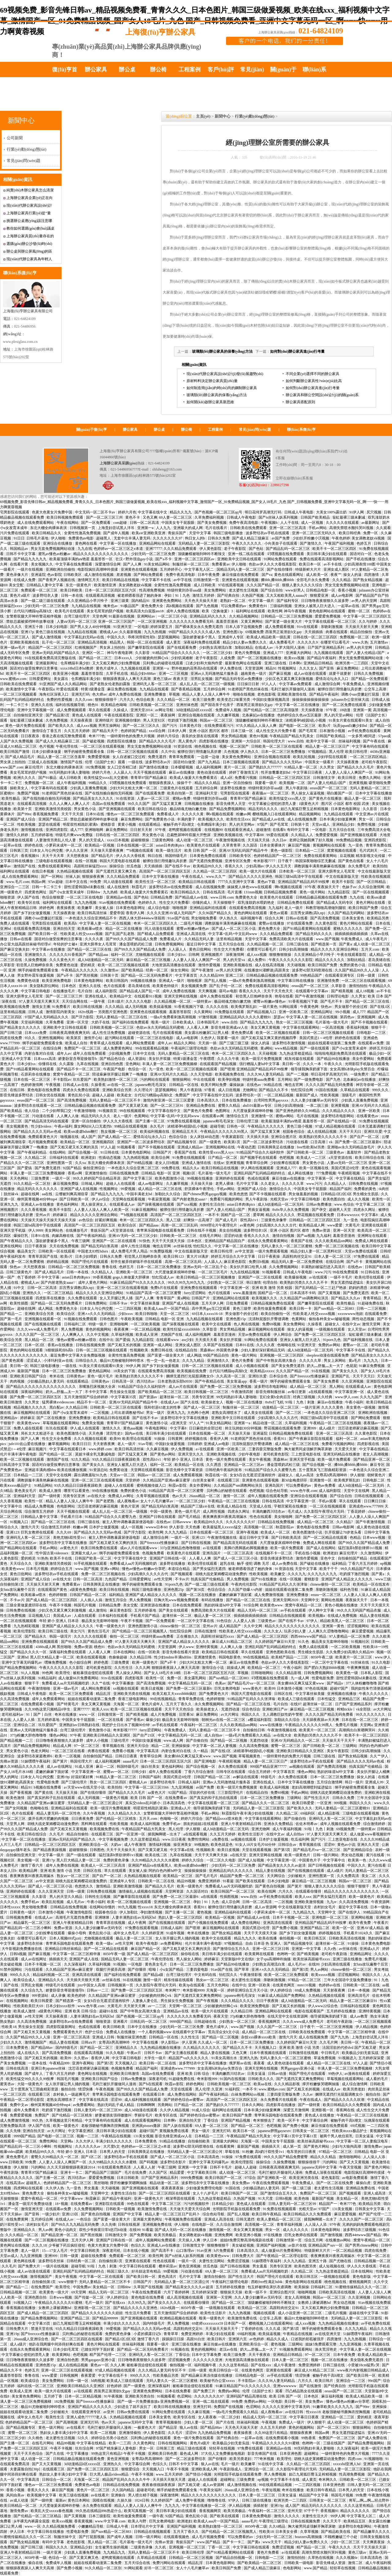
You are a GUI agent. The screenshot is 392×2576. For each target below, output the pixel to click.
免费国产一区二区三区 (83, 1048)
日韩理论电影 (338, 996)
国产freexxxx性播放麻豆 (310, 1376)
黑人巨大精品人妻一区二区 (52, 1657)
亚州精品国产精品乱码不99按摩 (321, 1923)
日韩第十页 (300, 824)
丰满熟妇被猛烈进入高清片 (323, 1267)
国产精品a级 (153, 1975)
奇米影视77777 (125, 1730)
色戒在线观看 (258, 1178)
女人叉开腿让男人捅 (117, 1298)
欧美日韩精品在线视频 (121, 580)
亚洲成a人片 (181, 1808)
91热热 (42, 1558)
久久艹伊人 (379, 1756)
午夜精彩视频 (349, 1173)
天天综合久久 (21, 1563)
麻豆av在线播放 (182, 772)
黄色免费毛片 (17, 2157)
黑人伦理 (336, 751)
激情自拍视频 (283, 1236)
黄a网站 (266, 1048)
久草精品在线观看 (355, 1090)
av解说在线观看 (246, 1777)
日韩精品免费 (161, 897)
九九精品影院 (339, 892)
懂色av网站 (58, 1735)
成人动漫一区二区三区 (195, 840)
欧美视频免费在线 (230, 1074)
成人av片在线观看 (183, 1386)
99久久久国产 (139, 804)
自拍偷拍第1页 (12, 1584)
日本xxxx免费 (35, 1033)
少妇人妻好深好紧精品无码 (263, 1350)
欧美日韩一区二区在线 (158, 2063)
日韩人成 (36, 1012)
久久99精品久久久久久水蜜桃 (155, 1860)
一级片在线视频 (30, 569)
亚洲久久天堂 (368, 1844)
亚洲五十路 (34, 627)
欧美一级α (104, 1943)
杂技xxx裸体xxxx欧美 (259, 2037)
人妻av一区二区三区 (154, 798)
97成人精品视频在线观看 (335, 1126)
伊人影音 (176, 1527)
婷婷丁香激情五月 (244, 772)
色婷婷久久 (147, 902)
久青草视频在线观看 (153, 1496)
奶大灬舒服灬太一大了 (326, 1366)
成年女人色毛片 (126, 1933)
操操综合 (117, 866)
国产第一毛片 (11, 1319)
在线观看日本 (154, 2094)
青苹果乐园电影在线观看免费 (161, 1230)
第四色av (347, 1017)
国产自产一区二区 (365, 1137)
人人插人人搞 (91, 1600)
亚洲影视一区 (322, 2110)
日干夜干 (285, 861)
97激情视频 (208, 1017)
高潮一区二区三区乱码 (180, 1225)
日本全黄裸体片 (273, 845)
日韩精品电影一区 (321, 590)
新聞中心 (223, 116)
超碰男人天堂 (340, 1209)
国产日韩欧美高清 (286, 1537)
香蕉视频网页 (269, 2021)
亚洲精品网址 (322, 1012)
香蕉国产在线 (185, 1152)
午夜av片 (134, 2053)
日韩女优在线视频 (51, 1095)
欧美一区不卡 (288, 2120)
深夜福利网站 (32, 1392)
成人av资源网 (265, 1907)
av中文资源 (244, 1251)
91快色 (144, 1241)
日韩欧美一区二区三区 (179, 1236)
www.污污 (314, 1183)
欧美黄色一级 (347, 1673)
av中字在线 (182, 580)
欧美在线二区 (156, 1855)
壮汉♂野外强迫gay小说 (134, 559)
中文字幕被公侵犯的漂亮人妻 (272, 804)
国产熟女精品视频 (368, 580)
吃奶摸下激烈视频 (183, 720)
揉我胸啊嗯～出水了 (165, 1834)
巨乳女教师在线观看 (38, 1532)
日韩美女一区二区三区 (311, 2131)
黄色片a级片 (20, 595)
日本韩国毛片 (208, 1022)
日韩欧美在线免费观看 (249, 528)
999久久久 (381, 1090)
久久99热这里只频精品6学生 (47, 1709)
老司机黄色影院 (276, 1454)
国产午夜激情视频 (310, 996)
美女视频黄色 (17, 1126)
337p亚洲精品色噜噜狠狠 (180, 1548)
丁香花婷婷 (356, 1511)
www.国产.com (11, 767)
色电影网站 (66, 1506)
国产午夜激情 (202, 970)
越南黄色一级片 (254, 673)
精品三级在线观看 (192, 2448)
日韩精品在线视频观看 (288, 1615)
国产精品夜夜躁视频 (50, 1850)
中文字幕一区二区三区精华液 (77, 1954)
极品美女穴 (26, 1251)
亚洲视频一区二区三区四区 (282, 1355)
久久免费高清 (348, 1876)
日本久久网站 (253, 2105)
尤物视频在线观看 (150, 954)
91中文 (19, 1288)
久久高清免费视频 (15, 1699)
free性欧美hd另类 (311, 1147)
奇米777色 (97, 736)
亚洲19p (63, 1777)
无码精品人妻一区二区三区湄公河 (95, 1803)
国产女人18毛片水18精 (163, 1673)
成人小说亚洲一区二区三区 (300, 2313)
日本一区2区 (35, 1345)
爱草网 (258, 1215)
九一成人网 (300, 1678)
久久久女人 (308, 668)
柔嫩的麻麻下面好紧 (236, 1595)
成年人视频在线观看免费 (268, 1496)
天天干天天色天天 (278, 991)
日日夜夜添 (30, 736)
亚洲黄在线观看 (374, 1225)
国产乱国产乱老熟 (120, 934)
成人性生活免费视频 (109, 1033)
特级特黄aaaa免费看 (259, 1079)
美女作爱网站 (363, 1059)
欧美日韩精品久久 (47, 533)
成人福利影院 (106, 991)
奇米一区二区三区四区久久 (156, 923)
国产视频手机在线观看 (259, 1157)
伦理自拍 (270, 1282)
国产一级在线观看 (315, 1048)
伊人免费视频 (182, 1449)
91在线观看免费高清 (115, 2167)
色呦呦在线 (286, 1345)
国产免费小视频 (285, 1928)
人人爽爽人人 (73, 1334)
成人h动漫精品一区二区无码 (100, 960)
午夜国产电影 (114, 1069)
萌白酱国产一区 (340, 793)
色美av (220, 1683)
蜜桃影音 (108, 824)
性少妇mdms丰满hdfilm (173, 1657)
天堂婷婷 (133, 1480)
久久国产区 (158, 2172)
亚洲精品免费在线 (201, 1105)
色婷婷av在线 (329, 1985)
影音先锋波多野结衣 (17, 1095)
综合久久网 (274, 918)
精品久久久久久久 (330, 960)
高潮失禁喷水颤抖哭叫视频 (351, 528)
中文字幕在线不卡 (113, 2375)
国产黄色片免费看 (198, 1111)
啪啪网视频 (307, 2292)
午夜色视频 (105, 2089)
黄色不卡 (133, 517)
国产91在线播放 (264, 1579)
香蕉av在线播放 (60, 1345)
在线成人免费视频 (342, 1615)
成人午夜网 (137, 1923)
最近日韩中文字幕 (202, 944)
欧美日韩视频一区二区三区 (206, 1392)
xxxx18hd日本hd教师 (77, 668)
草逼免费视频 (325, 2058)
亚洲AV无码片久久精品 (169, 1074)
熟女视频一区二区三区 (119, 1131)
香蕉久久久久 (250, 991)
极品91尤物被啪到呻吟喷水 (122, 1360)
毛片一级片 (94, 2302)
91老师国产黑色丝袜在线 (248, 689)
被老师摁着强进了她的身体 (139, 595)
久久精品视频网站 (244, 616)
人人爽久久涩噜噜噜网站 (329, 1631)
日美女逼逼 (256, 2073)
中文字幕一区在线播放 (118, 543)
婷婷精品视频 (58, 1262)
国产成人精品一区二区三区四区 (52, 1600)
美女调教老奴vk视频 (369, 538)
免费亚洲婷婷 (209, 1881)
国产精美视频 (342, 991)
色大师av (99, 694)
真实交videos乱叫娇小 (143, 1803)
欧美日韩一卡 (300, 1308)
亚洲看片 (121, 2021)
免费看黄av (221, 564)
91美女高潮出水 (224, 2058)
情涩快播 (86, 2089)
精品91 (271, 668)
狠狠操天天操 (231, 2292)
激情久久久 (112, 1428)
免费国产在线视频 (229, 2407)
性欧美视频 (26, 824)
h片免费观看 (224, 2250)
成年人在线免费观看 (90, 1053)
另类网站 (164, 2105)
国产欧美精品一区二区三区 (160, 1392)
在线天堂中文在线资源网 (288, 2016)
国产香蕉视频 (21, 1792)
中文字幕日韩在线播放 (296, 980)
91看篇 (228, 1881)
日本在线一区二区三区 (32, 1079)
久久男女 (327, 767)
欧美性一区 (381, 1199)
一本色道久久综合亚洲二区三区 (133, 1168)
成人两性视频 (214, 1511)
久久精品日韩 (77, 1407)
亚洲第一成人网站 (158, 1345)
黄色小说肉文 (66, 2230)
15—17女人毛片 (55, 2250)
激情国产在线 (71, 762)
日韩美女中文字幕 (370, 2209)
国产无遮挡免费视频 (206, 861)
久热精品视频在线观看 (75, 871)
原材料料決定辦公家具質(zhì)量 (212, 381)
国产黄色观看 (13, 1360)
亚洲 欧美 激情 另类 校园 (272, 1288)
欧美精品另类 (378, 918)
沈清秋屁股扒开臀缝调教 (269, 1319)
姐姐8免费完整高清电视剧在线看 (247, 2240)
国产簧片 (60, 1761)
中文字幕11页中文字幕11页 (295, 2136)
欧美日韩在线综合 (153, 809)
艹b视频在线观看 (140, 850)
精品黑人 (117, 642)
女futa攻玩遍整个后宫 (18, 1589)
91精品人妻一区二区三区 (116, 1777)
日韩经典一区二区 (81, 2261)
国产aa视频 (306, 1236)
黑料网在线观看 (94, 1824)
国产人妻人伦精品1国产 (366, 653)
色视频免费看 (153, 1553)
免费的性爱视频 (60, 699)
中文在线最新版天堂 (374, 871)
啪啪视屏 (180, 908)
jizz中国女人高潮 (91, 1985)
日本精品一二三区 (310, 850)
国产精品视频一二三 (17, 1740)
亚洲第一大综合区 (246, 741)
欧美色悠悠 (238, 1194)
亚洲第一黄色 (333, 1626)
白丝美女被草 (204, 1480)
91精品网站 (43, 1485)
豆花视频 (347, 856)
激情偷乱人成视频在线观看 (141, 1891)
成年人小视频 (97, 1740)
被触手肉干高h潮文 (179, 824)
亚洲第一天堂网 (219, 2297)
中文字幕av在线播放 (49, 949)
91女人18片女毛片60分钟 (256, 1844)
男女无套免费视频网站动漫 (53, 548)
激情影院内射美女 (61, 1012)
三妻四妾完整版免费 (265, 1449)
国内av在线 (134, 1433)
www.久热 (360, 642)
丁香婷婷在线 (252, 2328)
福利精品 (339, 1563)
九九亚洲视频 (182, 1787)
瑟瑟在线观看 (49, 824)
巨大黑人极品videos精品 (110, 2474)
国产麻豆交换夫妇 (15, 949)
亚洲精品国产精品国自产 (225, 1241)
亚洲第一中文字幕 (307, 1949)
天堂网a (366, 1725)
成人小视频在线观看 (253, 1366)
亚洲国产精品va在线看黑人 (150, 1865)
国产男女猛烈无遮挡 (210, 1569)
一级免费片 (360, 1074)
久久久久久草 (293, 1183)
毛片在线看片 (216, 528)
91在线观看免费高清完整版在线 (50, 658)
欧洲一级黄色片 (145, 1662)
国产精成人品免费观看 (156, 934)
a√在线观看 (318, 1277)
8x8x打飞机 (274, 1402)
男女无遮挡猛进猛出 (347, 1282)
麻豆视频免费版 (66, 1183)
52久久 (83, 2438)
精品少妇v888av (143, 673)
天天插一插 (207, 1043)
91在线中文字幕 (271, 2464)
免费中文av (19, 2105)
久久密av (81, 2058)
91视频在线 (180, 2349)
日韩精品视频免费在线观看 (273, 1303)
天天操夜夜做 (312, 710)
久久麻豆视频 (157, 1449)
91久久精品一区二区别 (32, 1183)
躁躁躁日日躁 (173, 2339)
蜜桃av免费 (181, 798)
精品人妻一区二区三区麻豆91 (354, 2001)
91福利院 (233, 2089)
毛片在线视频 (307, 1116)
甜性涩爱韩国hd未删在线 (84, 887)
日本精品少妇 (223, 2204)
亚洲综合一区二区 (259, 2469)
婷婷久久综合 (193, 1860)
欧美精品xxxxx (262, 1371)
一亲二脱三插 (317, 1105)
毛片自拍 (85, 991)
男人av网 (45, 2230)
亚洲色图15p (236, 1319)
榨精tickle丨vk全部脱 (354, 1709)
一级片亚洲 (310, 1407)
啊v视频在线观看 (220, 814)
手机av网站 (317, 528)
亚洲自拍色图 (112, 1064)
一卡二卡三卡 (17, 705)
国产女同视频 (16, 1808)
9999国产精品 (181, 2021)
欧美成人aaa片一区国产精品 (167, 1308)
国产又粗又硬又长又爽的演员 (74, 1147)
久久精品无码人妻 (199, 939)
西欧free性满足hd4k (267, 2282)
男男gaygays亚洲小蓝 (298, 2068)
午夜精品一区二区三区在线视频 (336, 1423)
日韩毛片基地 (37, 538)
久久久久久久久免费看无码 (191, 621)
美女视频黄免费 (194, 986)
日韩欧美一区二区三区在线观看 (277, 746)
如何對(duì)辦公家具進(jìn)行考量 (297, 351)
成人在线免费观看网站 (36, 522)
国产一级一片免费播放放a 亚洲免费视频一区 (153, 2401)
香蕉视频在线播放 (21, 2308)
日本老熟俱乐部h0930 (175, 1381)
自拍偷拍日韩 (254, 1730)
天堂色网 (99, 616)
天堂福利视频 (32, 1022)
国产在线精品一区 (342, 1121)
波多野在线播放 (233, 788)
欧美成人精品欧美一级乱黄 (269, 637)
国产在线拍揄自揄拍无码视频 (109, 793)
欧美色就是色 (222, 1844)
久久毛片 (57, 1834)
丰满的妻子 (186, 819)
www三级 (383, 1579)
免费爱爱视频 (99, 757)
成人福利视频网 (209, 767)
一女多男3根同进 (362, 736)
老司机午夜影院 (374, 762)
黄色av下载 (266, 882)
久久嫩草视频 (228, 715)
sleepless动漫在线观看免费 (328, 1355)
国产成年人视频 (116, 533)
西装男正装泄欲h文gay (284, 632)
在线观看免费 (376, 1314)
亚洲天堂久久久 (191, 1454)
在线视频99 (213, 830)
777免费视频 (326, 1173)
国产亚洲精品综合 (358, 1850)
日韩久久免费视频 (369, 673)
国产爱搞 (25, 1168)
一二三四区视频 (128, 1308)
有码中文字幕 (298, 830)
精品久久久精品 (207, 783)
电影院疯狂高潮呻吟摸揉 (98, 569)
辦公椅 (186, 429)
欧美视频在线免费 (15, 1006)
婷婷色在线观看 (348, 1038)
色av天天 (179, 1496)
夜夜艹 (335, 575)
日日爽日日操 (375, 1501)
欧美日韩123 (174, 1256)
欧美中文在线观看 (217, 1324)
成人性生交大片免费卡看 (276, 731)
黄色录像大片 (17, 575)
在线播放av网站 (338, 2240)
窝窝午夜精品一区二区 (72, 1074)
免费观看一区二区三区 (39, 590)
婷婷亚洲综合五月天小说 (248, 1990)
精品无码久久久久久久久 (37, 1189)
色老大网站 (40, 1751)
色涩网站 (185, 2396)
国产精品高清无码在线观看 (47, 1121)
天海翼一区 (215, 1990)
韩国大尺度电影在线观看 (120, 861)
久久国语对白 (197, 1891)
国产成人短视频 (251, 1860)
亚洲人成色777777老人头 (87, 2417)
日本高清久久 (208, 1100)
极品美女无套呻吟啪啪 (100, 1621)
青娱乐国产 (177, 533)
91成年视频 (175, 1933)
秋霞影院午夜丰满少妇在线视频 (248, 1813)
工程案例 (215, 429)
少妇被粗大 (297, 1876)
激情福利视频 (160, 1844)
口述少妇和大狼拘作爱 (204, 663)
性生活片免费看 (138, 2313)
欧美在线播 (268, 1938)
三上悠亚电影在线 (306, 1454)
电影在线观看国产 (310, 2011)
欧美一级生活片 (169, 850)
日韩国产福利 (150, 1777)
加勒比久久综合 (168, 1194)
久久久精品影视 (289, 1673)
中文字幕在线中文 (153, 512)
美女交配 (16, 585)
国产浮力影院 (82, 1017)
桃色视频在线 (205, 746)
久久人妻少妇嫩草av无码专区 (315, 1100)
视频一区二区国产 (234, 746)
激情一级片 (152, 1980)
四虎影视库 (134, 1678)
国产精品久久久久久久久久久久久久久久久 (41, 1386)
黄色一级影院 (281, 850)
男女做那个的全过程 (351, 1006)
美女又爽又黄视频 (266, 1027)
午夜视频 (53, 1085)
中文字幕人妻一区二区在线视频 (105, 923)
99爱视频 (128, 1189)
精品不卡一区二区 (92, 1402)
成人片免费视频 (163, 1714)
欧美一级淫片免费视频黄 (262, 1059)
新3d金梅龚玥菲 (294, 1480)
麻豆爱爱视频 (363, 1631)
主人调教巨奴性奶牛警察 (283, 1714)
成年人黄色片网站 (93, 1282)
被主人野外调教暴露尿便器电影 (128, 1522)
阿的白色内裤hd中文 (166, 1870)
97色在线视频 (316, 1688)
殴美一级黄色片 (212, 2318)
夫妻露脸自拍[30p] (25, 2469)
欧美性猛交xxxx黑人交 (288, 798)
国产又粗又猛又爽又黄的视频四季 (269, 1038)
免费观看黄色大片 (43, 1137)
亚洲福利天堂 (206, 793)
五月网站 (284, 1079)
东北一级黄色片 (79, 585)
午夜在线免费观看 (147, 2292)
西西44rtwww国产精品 (309, 1636)
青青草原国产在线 (43, 1256)
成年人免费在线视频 (183, 611)
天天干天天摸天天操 (169, 1241)
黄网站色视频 (332, 1600)
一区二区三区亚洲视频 (335, 2027)
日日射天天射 (141, 830)
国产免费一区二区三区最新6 (358, 1142)
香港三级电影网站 (133, 1699)
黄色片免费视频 (248, 653)
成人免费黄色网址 (118, 1048)
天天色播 (96, 1433)
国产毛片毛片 (206, 1876)
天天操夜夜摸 (81, 720)
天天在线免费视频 (64, 1246)
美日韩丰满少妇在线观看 (327, 554)
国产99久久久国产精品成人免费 (132, 939)
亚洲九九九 (9, 1204)
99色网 (48, 1673)
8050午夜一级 (114, 1954)
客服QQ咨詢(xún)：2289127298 (264, 485)
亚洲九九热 (248, 2058)
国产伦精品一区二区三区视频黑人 (140, 1631)
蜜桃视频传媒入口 (152, 1485)
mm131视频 (307, 1985)
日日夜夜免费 (82, 1818)
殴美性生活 (55, 2417)
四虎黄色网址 (35, 892)
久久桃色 (36, 2438)
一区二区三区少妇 (218, 653)
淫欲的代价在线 (202, 1792)
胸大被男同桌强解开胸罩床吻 (308, 1449)
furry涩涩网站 (195, 1293)
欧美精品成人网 (312, 1225)
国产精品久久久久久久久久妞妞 (97, 2313)
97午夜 (332, 710)
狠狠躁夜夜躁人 (162, 783)
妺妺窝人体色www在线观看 (250, 887)
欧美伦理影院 (24, 1631)
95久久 (30, 1038)
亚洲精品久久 (126, 2047)
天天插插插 (314, 632)
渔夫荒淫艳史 (326, 2349)
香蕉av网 (75, 1173)
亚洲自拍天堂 (64, 928)
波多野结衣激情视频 (289, 1043)
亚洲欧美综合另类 (117, 1090)
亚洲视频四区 (103, 1142)
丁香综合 (211, 2120)
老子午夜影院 (235, 548)
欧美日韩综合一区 (224, 2370)
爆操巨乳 (21, 1236)
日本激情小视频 (332, 731)
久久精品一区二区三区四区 (215, 871)
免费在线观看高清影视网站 (322, 559)
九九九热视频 (155, 632)
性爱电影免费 (323, 1678)
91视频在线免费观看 (81, 1319)
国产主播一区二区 (150, 1121)
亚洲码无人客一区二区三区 (155, 684)
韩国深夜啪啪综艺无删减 (316, 861)
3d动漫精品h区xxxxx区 (194, 710)
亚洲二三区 (235, 975)
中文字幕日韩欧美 (85, 2250)
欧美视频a (317, 1615)
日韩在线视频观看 (369, 1496)
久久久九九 (297, 1574)
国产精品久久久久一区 (28, 1652)
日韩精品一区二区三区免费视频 (287, 616)
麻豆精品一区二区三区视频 (148, 960)
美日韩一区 (291, 1064)
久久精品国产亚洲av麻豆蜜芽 (167, 1480)
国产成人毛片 (226, 1220)
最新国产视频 (28, 1371)
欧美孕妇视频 (229, 1079)
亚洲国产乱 (341, 1376)
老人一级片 (294, 908)
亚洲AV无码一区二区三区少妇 (133, 1236)
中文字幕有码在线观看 (371, 746)
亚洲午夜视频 (247, 1532)
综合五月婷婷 (259, 1772)
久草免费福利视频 (209, 517)
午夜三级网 (81, 1241)
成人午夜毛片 (376, 939)
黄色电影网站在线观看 (327, 611)
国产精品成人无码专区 (335, 902)
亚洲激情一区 (262, 1116)
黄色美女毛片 (25, 1491)
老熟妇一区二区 (233, 601)
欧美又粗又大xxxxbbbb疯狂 (175, 1694)
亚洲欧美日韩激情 (125, 2073)
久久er (308, 2094)
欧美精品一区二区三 (264, 1667)
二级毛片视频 (191, 923)
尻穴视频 (374, 512)
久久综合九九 (32, 1990)
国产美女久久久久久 (165, 2302)
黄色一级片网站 (313, 892)
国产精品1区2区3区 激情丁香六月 (132, 2339)
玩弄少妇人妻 (295, 1631)
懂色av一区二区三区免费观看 (131, 814)
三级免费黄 (40, 1178)
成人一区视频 (312, 522)
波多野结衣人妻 (45, 595)
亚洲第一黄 (362, 710)
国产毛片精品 (189, 1517)
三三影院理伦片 (230, 1792)
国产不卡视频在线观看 (370, 1022)
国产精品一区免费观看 (370, 679)
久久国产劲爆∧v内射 (245, 1589)
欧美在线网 (267, 1891)
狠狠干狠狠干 (358, 1886)
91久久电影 (381, 1662)
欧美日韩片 (217, 2339)
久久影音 (143, 653)
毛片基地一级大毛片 (332, 1022)
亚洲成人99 (374, 1782)
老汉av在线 (228, 2349)
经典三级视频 (304, 1397)
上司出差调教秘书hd (128, 1412)
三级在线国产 (334, 2443)
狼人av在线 (188, 2427)
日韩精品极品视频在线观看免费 (322, 897)
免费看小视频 (123, 1751)
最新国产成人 (307, 1095)
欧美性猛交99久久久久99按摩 (30, 2079)
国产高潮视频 (67, 2422)
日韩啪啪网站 (262, 1673)
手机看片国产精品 (145, 1615)
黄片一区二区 (235, 767)
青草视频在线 (113, 1746)
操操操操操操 (195, 1870)
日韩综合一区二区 (57, 2479)
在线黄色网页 (284, 1985)
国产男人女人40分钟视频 (90, 627)
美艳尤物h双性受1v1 (70, 1537)
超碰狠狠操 (140, 840)
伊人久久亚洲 (77, 850)
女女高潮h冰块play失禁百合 (353, 1069)
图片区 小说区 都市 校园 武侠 (345, 804)
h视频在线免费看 (48, 1787)
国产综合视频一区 (83, 1152)
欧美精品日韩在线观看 (197, 882)
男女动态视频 (352, 1855)
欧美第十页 (23, 809)
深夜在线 (9, 1001)
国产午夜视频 (207, 2001)
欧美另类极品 (165, 2235)
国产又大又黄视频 (355, 2162)
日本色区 (69, 986)
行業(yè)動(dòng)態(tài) (26, 149)
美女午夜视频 (260, 1459)
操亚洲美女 (183, 1844)
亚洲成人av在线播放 (38, 1204)
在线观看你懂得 (309, 1891)
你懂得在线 (48, 1064)
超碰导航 (217, 1126)
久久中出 (168, 751)
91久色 (304, 1641)
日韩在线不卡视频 (202, 1230)
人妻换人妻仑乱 (145, 2001)
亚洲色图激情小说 (143, 1626)
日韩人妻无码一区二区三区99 (98, 2110)
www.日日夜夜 (174, 1839)
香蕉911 (280, 1438)
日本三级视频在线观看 (241, 762)
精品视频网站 (310, 814)
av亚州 (109, 2412)
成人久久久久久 (296, 2230)
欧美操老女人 (212, 1402)
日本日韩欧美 (128, 2178)
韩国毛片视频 (85, 1605)
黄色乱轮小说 (79, 1095)
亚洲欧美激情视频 (128, 1886)
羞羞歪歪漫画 (227, 621)
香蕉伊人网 (135, 913)
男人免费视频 (72, 1329)
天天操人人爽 (189, 2240)
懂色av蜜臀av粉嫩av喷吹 (77, 1340)
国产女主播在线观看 (182, 2053)
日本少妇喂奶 (86, 1256)
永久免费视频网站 (209, 1704)
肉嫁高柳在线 (63, 1236)
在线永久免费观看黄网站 (268, 1241)
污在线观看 (34, 1969)
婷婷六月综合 (168, 736)
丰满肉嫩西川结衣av (269, 1511)
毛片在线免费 (135, 2172)
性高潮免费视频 (152, 590)
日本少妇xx (177, 954)
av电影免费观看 (355, 2178)
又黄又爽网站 (252, 621)
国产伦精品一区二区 (56, 1454)
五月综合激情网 (330, 1782)
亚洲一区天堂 (77, 1022)
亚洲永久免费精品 (279, 1824)
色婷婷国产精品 (134, 731)
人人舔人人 (122, 772)
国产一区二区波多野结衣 (263, 1142)
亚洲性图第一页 (60, 1163)
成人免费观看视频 (280, 627)
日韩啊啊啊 (146, 2105)
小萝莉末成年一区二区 (64, 845)
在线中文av (351, 1324)
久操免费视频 (35, 960)
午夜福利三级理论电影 (190, 1048)
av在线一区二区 (120, 1085)
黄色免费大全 (152, 606)
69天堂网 (79, 2292)
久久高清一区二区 (231, 1376)
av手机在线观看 (294, 1610)
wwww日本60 (157, 1527)
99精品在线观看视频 (131, 1126)
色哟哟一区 (286, 1954)
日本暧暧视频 (182, 767)
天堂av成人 (321, 824)
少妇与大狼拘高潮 (347, 2146)
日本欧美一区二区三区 (298, 871)
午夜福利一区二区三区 (199, 1725)
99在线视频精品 (256, 1657)
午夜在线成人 (193, 876)
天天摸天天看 (206, 1340)
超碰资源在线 (139, 1033)
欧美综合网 (161, 1157)
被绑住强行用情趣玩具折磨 (340, 689)
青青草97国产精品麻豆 (149, 777)
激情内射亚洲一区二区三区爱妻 (169, 1100)
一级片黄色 (268, 1006)
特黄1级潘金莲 (93, 689)
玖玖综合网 (84, 2448)
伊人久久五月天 (279, 866)
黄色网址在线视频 (92, 2073)
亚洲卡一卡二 (71, 2172)
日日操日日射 (248, 684)
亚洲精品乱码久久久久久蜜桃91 (246, 1017)
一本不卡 (212, 1215)
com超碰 (120, 522)
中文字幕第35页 (124, 1397)
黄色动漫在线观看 (212, 772)
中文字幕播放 (123, 1683)
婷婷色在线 (34, 845)
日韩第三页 (19, 850)
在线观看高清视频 (100, 595)
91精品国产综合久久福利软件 (260, 1152)
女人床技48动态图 (205, 1137)
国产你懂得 (137, 1969)
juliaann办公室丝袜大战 (350, 699)
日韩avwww (182, 1522)
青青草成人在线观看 (107, 1043)
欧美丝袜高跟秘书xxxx (312, 1959)
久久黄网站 (203, 1012)
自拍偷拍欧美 (199, 2141)
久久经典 (325, 1397)
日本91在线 (95, 814)
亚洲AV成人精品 (370, 1928)
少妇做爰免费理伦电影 (205, 2188)
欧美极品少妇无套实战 (360, 2053)
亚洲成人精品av (190, 1147)
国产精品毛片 (102, 856)
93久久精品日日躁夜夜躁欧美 (116, 1459)
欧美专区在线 (29, 902)
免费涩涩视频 (238, 2261)
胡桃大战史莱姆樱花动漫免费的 (221, 1574)
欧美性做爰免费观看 (271, 1308)
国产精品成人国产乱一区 (140, 991)
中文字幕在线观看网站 (301, 1027)
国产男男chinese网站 (362, 2245)
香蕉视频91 (30, 856)
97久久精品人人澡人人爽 (256, 725)
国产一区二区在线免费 (335, 2183)
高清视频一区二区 (259, 1527)
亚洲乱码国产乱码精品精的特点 (260, 1173)
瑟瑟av (278, 1017)
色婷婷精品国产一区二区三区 (278, 856)
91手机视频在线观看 (91, 1563)
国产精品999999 (105, 2318)
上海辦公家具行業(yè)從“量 (28, 213)
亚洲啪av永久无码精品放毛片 (351, 1147)
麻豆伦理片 (34, 767)
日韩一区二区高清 (145, 522)
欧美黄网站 (61, 2355)
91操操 (160, 1438)
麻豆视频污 (37, 1449)
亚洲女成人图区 (336, 569)
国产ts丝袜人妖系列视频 (278, 517)
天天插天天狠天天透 (83, 1980)
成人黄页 (174, 642)
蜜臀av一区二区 (356, 1345)
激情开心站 (93, 1038)
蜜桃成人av (109, 632)
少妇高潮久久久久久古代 (276, 1225)
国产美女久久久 (345, 1371)
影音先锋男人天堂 (231, 804)
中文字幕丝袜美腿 (145, 1303)
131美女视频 (143, 2136)
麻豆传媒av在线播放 (289, 1178)
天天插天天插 (258, 1137)
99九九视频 (127, 1907)
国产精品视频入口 (262, 1012)
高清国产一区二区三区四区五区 (165, 871)
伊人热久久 (250, 751)
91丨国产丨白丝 (39, 1714)
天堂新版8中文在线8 (238, 1959)
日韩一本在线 (72, 595)
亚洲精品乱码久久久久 (208, 616)
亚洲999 (310, 1428)
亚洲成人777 (273, 653)
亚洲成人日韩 (103, 2037)
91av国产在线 (178, 918)
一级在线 (136, 762)
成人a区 (226, 777)
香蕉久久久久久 (257, 1236)
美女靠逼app (237, 1381)
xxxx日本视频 (118, 840)
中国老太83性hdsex (93, 1251)
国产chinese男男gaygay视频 (205, 1194)
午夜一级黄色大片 (111, 1626)
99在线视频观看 (132, 1111)
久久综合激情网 (371, 887)
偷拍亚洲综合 (94, 1168)
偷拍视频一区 (290, 1938)
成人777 (76, 830)
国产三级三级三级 (234, 1043)
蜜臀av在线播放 (272, 923)
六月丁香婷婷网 (177, 2292)
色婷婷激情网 (32, 1085)
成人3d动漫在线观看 (141, 2110)
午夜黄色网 (309, 1006)
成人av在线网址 (60, 1766)
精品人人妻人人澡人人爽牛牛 (206, 694)
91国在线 (233, 2188)
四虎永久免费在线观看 (81, 1090)
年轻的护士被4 (65, 944)
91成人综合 (201, 2110)
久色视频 (231, 751)
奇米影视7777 (264, 861)
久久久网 (142, 1667)
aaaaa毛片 (130, 1761)
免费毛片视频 (346, 1725)
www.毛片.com (17, 882)
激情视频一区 (220, 2230)
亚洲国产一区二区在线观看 (114, 1241)
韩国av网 (39, 882)
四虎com (355, 2459)
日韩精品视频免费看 (281, 892)
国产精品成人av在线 (269, 819)
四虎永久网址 (364, 1209)
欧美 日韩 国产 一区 (200, 850)
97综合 (250, 2178)
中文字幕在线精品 (351, 1178)
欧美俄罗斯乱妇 (244, 1006)
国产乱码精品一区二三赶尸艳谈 (321, 1288)
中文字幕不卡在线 (156, 580)
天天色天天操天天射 (201, 601)
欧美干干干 (329, 1569)
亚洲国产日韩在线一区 (168, 1558)
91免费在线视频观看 (189, 1157)
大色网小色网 (198, 1412)
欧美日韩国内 (117, 980)
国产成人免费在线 (373, 2438)
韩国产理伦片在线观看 (90, 1262)
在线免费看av (176, 1798)
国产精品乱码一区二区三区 (288, 548)
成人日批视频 (229, 1090)
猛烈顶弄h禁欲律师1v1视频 (360, 1548)
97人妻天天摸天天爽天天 (39, 1001)
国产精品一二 (11, 1314)
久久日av (280, 840)
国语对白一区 (361, 554)
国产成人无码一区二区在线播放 (181, 2230)
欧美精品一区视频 (100, 845)
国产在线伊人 (349, 1912)
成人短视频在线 (332, 2266)
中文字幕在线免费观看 (74, 564)
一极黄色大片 (145, 2427)
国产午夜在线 (374, 741)
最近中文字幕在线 (353, 1907)
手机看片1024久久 (358, 1933)
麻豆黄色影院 (235, 1262)
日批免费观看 (237, 1303)
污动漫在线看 (43, 1116)
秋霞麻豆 (92, 2198)
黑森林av (207, 1350)
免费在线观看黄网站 (321, 856)
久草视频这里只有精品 (64, 2120)
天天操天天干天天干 (339, 1740)
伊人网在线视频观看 (258, 1168)
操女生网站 (180, 970)
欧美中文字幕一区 (321, 741)
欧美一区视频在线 (314, 1168)
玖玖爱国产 (82, 1079)
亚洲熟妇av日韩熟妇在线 (79, 1725)
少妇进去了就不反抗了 (133, 2407)
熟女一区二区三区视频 (295, 1022)
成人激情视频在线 (242, 2485)
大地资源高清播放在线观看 (174, 965)
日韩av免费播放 (319, 1204)
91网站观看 (288, 1006)
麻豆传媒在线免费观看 (241, 575)
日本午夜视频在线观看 (268, 2053)
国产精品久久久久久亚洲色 (250, 876)
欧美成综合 (30, 2381)
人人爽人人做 (68, 1116)
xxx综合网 (157, 731)
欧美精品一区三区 (75, 1142)
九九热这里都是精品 (296, 1053)
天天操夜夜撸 (348, 762)
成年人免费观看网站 (49, 1699)
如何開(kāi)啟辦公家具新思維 (210, 402)
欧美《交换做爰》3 (218, 611)
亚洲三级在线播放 (348, 1959)
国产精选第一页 (324, 944)
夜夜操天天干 (328, 887)
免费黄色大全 (246, 897)
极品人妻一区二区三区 (363, 798)
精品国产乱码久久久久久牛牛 (126, 2479)
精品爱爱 (177, 2172)
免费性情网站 (198, 1839)
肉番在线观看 (337, 632)
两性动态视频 (363, 1319)
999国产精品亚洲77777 (269, 1766)
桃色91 (94, 705)
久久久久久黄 (193, 814)
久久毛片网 (329, 2042)
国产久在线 (190, 1402)
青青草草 (171, 2334)
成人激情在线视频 (99, 575)
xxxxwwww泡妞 (350, 1314)
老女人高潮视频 (376, 1454)
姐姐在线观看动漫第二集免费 (332, 1043)
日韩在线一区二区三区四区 (315, 637)
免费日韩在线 (162, 1350)
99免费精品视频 (349, 840)
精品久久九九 (181, 512)
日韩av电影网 (343, 1527)
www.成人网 (174, 1740)
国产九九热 (340, 2037)
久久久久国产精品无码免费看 (330, 1085)
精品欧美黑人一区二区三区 (342, 1621)
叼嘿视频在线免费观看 (286, 554)
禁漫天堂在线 (42, 2328)
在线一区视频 (86, 861)
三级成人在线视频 (43, 762)
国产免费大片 (29, 2266)
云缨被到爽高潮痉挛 (72, 1194)
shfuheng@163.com (167, 469)
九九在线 (84, 548)
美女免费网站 (215, 590)
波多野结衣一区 (249, 1095)
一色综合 (84, 2219)
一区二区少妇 (229, 2417)
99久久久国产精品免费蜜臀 (286, 2157)
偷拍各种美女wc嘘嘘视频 (330, 1319)
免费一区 (371, 533)
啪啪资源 (8, 897)
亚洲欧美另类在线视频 (132, 1694)
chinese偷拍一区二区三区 (330, 1584)
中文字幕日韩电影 (36, 991)
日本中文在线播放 (142, 2027)
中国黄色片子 (310, 1860)
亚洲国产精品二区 (53, 819)
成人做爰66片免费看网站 (79, 1678)
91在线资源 (125, 798)
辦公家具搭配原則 (300, 402)
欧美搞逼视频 (160, 1006)
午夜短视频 (271, 2490)
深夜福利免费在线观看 (202, 642)
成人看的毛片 (377, 2079)
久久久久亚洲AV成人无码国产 (172, 913)
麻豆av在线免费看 (244, 1662)
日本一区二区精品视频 (83, 2396)
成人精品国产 (230, 1626)
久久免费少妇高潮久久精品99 (350, 1652)
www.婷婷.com (101, 1449)
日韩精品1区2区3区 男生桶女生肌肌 (350, 1194)
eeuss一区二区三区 (326, 1595)
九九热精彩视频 (136, 1157)
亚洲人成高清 (375, 2193)
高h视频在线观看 (180, 606)
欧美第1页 (232, 1142)
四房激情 (372, 575)
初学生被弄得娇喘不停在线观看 (137, 1262)
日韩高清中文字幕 (15, 1465)
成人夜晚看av (128, 1501)
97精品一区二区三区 (305, 1980)
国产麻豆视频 (280, 673)
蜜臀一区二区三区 (286, 1746)
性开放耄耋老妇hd (276, 772)
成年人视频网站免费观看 (156, 2240)
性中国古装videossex (52, 1553)
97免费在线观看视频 (184, 1121)
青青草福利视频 (290, 2224)
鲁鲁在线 (110, 1267)
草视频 (175, 694)
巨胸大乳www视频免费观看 (177, 1600)
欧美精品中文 (121, 996)
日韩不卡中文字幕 (21, 554)
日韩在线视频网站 (173, 2443)
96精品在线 (273, 1085)
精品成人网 (62, 1746)
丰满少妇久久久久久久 (114, 2141)
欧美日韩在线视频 (88, 1006)
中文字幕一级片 (261, 601)
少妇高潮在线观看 (336, 1964)
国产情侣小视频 (199, 2474)
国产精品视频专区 (182, 1142)
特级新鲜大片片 (308, 569)
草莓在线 (232, 2152)
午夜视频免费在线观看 (183, 2219)
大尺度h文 (111, 2146)
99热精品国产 (311, 975)
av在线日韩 (294, 2412)
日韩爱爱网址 (40, 679)
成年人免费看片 (26, 2110)
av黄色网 (247, 1225)
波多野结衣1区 (255, 1230)
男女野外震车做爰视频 (36, 975)
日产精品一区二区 (223, 1157)
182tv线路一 (169, 2308)
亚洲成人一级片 (172, 980)
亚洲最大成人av (84, 1553)
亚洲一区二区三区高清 (288, 528)
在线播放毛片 (64, 991)
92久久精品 (81, 1459)
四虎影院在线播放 (122, 741)
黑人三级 (174, 1220)
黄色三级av (162, 679)
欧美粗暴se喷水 (90, 928)
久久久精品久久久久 (339, 1111)
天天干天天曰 (350, 1131)
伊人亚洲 (189, 2042)
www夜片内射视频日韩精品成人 (363, 2370)
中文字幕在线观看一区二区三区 (331, 621)
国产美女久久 (93, 1465)
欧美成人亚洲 (147, 1334)
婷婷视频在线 (196, 1438)
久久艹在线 (101, 1683)
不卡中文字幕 (48, 1277)
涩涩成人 (34, 1360)
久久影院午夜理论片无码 (324, 1511)
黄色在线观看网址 (289, 575)
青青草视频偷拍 (169, 2422)
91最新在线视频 (122, 616)
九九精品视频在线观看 (205, 1319)
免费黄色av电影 (81, 538)
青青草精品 (372, 1298)
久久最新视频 (130, 632)
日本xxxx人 (124, 658)
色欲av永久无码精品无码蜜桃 (160, 1027)
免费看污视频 (246, 777)
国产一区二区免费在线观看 (344, 705)
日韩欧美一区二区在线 (156, 1881)
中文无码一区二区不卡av (95, 512)
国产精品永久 (35, 1636)
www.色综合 (344, 1204)
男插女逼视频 (259, 1209)
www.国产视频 (327, 939)
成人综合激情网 (355, 2084)
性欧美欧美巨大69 (28, 2006)
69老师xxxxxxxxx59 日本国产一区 (219, 2323)
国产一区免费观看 (96, 522)
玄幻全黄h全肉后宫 (275, 1397)
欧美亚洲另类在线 (304, 2178)
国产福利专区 (288, 601)
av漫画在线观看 (358, 2073)
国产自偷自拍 (197, 1740)
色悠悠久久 (84, 1886)
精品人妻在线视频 (375, 1615)
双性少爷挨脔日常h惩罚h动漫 (103, 2230)
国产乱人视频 (215, 980)
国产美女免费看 (326, 1381)
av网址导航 (164, 710)
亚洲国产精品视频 (236, 2120)
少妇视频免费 (119, 1053)
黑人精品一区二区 (39, 1340)
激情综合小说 (213, 1667)
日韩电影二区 (374, 1480)
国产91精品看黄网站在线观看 (307, 928)
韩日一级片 (354, 1782)
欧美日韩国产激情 (15, 751)
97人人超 (108, 1147)
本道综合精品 (179, 1569)
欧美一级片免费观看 (335, 1459)
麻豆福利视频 (332, 2396)
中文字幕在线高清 (94, 2099)
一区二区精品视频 (279, 1095)
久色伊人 (208, 1038)
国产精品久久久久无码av (282, 762)
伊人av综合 (101, 1199)
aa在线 (48, 1194)
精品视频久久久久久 (30, 1407)
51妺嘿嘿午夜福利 (36, 1761)
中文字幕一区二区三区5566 (147, 1787)
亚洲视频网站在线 (220, 1147)
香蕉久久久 (234, 866)
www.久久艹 (216, 876)
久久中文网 (253, 1626)
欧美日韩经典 (350, 533)
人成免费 (228, 658)
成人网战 (46, 1308)
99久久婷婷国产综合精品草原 (97, 1178)
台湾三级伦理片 (77, 616)
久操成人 (121, 710)
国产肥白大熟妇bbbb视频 (324, 1667)
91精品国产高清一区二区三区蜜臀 (154, 1293)
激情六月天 (30, 1527)
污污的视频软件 (196, 2204)
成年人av (164, 1043)
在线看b (279, 830)
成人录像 (58, 1995)
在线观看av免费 (371, 1043)
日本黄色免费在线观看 (208, 856)
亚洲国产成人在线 (84, 1959)
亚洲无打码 (81, 694)
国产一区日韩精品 (371, 882)
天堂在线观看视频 (257, 1850)
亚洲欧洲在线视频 (373, 1412)
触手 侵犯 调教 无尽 (253, 1563)
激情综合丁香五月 (47, 731)
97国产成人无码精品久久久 (47, 1017)
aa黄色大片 (157, 1792)
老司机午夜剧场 (334, 1954)
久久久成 (273, 2328)
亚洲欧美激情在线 (292, 694)
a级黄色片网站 (50, 2011)
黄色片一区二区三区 (94, 2490)
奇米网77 (173, 1990)
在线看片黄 (19, 564)
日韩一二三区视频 (371, 1308)
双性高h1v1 (249, 1220)
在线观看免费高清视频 (248, 908)
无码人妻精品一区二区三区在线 (122, 1017)
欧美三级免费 (204, 699)
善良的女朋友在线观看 (200, 736)
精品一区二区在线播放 (124, 928)
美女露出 (61, 679)
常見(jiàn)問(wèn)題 (23, 160)
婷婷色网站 (195, 2084)
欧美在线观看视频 (92, 1657)
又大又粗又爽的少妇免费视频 (116, 663)
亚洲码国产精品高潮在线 (247, 2396)
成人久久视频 (358, 1199)
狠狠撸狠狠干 (218, 2245)
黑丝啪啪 (101, 2183)
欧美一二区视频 (68, 1756)
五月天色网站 (218, 1985)
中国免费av (82, 2287)
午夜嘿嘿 (207, 1059)
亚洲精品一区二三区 (338, 2417)
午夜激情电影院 (79, 1912)
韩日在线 (155, 856)
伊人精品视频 (367, 2027)
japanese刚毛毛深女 (151, 1085)
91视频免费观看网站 (296, 2349)
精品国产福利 (341, 1189)
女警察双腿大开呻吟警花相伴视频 (34, 616)
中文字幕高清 (148, 1751)
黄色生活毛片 (99, 1631)
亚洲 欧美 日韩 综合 (81, 2011)
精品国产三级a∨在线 (198, 1506)
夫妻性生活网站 (212, 2261)
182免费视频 (95, 767)
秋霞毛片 (139, 887)
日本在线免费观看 (187, 1605)
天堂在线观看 (181, 2089)
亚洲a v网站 (110, 1569)
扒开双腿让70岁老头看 (343, 1532)
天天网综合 (276, 1876)
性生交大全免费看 (57, 1438)
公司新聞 (15, 138)
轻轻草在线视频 (222, 2448)
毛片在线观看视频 (168, 1033)
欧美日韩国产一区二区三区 (233, 1891)
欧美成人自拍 (76, 1043)
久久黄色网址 (144, 2443)
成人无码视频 (136, 1006)
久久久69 (64, 1532)
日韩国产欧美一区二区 (93, 1558)
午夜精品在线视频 (116, 2136)
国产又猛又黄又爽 (167, 804)
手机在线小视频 (308, 1553)
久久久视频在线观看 (91, 1438)
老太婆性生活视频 (244, 590)
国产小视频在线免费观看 (208, 1923)
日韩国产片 (162, 1152)
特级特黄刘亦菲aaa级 (184, 590)
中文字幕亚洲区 (81, 2131)
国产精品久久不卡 (274, 1090)
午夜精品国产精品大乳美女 (292, 736)
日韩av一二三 (98, 1990)
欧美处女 (125, 1095)
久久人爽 (117, 2365)
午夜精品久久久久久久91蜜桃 (59, 2302)
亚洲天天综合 (138, 1746)
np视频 (385, 1563)
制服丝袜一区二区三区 (191, 564)
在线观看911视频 (148, 996)
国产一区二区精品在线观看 (325, 1537)
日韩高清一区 (123, 1381)
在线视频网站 (17, 2001)
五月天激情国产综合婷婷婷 (86, 1397)
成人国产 (88, 1137)
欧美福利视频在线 (155, 1131)
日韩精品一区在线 (184, 1085)
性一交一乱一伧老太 (164, 1360)
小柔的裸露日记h (148, 2334)
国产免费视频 (141, 2235)
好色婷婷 (114, 2386)
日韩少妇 (139, 1772)
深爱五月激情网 (296, 2110)
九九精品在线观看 (154, 689)
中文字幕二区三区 (371, 1204)
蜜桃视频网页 (360, 2282)
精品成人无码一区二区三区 (265, 2417)
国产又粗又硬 (189, 2485)
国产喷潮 (227, 1069)
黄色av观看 (279, 913)
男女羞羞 (92, 2188)
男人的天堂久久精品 (66, 1896)
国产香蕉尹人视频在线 (57, 580)
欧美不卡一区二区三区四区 (334, 548)
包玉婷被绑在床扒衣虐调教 (269, 2287)
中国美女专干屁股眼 (178, 522)
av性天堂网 (163, 1579)
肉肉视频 (17, 1381)
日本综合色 (278, 1376)
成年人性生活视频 (136, 1246)
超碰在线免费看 (94, 2256)
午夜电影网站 (156, 1428)
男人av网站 (319, 1969)
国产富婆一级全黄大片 (284, 621)
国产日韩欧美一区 (74, 1199)
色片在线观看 (115, 986)
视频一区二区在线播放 (244, 1402)
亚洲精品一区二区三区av (244, 1465)
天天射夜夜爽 (104, 1444)
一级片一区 (61, 1178)
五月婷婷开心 (171, 569)
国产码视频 (149, 2162)
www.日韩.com (222, 897)
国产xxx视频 (187, 1204)
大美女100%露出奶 (332, 512)
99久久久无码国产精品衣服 (359, 1610)
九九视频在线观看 (329, 653)
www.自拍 (296, 741)
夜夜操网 (168, 715)
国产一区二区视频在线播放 (259, 658)
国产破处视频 (93, 741)
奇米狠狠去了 (264, 2120)
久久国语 (250, 845)
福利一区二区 (347, 1438)
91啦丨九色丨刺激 (300, 1402)
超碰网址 (312, 2453)
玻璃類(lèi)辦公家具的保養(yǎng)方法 (222, 351)
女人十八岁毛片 (206, 2193)
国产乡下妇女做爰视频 (32, 913)
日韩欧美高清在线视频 (347, 1938)
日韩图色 (97, 1850)
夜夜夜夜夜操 (172, 2188)
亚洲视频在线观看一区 (43, 1319)
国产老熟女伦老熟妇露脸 (110, 684)
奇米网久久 (328, 2479)
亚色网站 (133, 1064)
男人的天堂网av (242, 824)
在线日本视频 (43, 871)
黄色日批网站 (200, 949)
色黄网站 (141, 1116)
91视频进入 (347, 2058)
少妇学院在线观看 (333, 757)
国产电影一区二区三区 (298, 725)
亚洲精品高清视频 (92, 642)
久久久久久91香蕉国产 (68, 954)
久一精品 (201, 1751)
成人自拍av (213, 1735)
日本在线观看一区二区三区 (212, 1532)
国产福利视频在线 (358, 1340)
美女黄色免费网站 (237, 757)
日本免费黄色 (17, 2047)
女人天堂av (357, 1329)
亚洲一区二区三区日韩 (271, 1949)
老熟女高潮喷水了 (227, 1412)
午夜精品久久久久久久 (80, 970)
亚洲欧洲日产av (275, 1709)
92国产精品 (72, 1168)
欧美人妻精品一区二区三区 (279, 2219)
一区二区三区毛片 (213, 1272)
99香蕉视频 (102, 1277)
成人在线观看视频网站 (143, 2120)
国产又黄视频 (329, 1293)
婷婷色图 (101, 1662)
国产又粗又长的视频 (124, 1345)
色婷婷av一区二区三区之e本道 (119, 548)
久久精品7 (345, 1522)
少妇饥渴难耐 (182, 658)
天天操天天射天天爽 (362, 627)
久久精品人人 (302, 835)
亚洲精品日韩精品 (318, 663)
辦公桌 (159, 429)
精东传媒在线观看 (300, 1059)
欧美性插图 (19, 1303)
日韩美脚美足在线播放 (276, 1147)
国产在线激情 (310, 2386)
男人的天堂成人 (92, 840)
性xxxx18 (145, 1907)
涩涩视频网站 (358, 1626)
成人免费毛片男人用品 (130, 1251)
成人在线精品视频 (322, 1131)
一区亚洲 (324, 1803)
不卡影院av (62, 1079)
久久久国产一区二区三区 (277, 2027)
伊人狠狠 (358, 1475)
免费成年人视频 (228, 710)
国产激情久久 (311, 543)
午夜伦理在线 (67, 746)
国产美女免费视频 (212, 522)
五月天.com (370, 949)
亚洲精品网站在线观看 (158, 543)
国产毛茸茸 (308, 731)
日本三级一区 (242, 731)
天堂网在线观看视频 (129, 1199)
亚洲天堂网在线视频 (181, 996)
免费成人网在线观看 (372, 1241)
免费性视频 (366, 824)
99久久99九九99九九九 (186, 1282)
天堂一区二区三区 (175, 1314)
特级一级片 (98, 1324)
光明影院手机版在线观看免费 (237, 2209)
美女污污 (78, 1631)
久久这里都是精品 (145, 1839)
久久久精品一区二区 (174, 699)
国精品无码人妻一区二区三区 (241, 569)
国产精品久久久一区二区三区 (266, 1803)
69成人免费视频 (308, 1990)
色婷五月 (364, 543)
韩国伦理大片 (274, 741)
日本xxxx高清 (45, 1059)
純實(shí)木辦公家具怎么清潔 (30, 190)
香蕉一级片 (259, 1381)
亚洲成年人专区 (231, 637)
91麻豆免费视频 (372, 1366)
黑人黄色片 (188, 741)
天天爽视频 (207, 991)
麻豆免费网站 (348, 668)
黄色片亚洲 (130, 1506)
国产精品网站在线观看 (19, 1548)
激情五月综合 (116, 1600)
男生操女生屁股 (123, 1392)
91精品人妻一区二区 (301, 767)
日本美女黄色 (353, 918)
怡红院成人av (163, 1277)
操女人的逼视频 (300, 1329)
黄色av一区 (99, 2365)
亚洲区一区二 (93, 653)
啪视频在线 (70, 1137)
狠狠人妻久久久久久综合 (302, 585)
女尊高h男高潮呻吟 (332, 1475)
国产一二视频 (297, 1074)
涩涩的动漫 (233, 1236)
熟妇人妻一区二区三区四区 (180, 1917)
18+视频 (62, 2204)
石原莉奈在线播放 (36, 1074)
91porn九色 (332, 1340)
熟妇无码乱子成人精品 (116, 2105)
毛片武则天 (369, 850)
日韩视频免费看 (19, 1917)
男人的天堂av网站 (339, 715)
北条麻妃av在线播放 (259, 715)
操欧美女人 (19, 788)
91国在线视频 (326, 1090)
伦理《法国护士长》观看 (105, 762)
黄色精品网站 (100, 1371)
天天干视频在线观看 (150, 772)
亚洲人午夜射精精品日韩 (241, 1824)
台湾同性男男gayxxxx (271, 1100)
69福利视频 (247, 2334)
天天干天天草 (53, 856)
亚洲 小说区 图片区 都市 (209, 731)
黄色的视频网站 (98, 1329)
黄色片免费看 (243, 1360)
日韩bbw (94, 892)
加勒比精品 (244, 647)
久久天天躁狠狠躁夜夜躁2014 (71, 2167)
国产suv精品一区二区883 (334, 1308)
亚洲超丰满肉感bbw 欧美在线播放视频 (56, 1470)
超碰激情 (263, 830)
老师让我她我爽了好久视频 (311, 840)
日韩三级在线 (297, 944)
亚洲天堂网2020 (286, 1600)
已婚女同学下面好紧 (98, 2349)
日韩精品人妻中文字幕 (45, 585)
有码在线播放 (212, 1600)
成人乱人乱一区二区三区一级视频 (207, 684)
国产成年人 (34, 2073)
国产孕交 (319, 1209)
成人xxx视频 (87, 725)
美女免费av (241, 2183)
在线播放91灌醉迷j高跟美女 (267, 970)
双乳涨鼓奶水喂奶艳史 (256, 902)
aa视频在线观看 (302, 1766)
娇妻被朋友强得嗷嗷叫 (114, 2115)
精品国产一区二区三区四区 (50, 647)
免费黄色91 (258, 606)
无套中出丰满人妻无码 (132, 538)
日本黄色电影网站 (89, 980)
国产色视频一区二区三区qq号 (218, 512)
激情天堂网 (371, 1324)
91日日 (18, 538)
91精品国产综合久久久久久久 (176, 653)
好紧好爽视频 (106, 1220)
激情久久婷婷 (17, 835)
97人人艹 (196, 1423)
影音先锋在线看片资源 (181, 1652)
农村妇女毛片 (325, 1907)
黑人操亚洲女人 (94, 1204)
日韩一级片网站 (326, 1855)
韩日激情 (253, 1282)
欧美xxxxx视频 (323, 1975)
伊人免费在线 (231, 668)
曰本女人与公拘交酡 (47, 850)
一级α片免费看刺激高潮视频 (252, 980)
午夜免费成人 (354, 684)
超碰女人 (333, 1324)
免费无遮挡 (157, 757)
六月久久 (126, 699)
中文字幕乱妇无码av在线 (84, 637)
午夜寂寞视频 (159, 1199)
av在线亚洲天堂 (328, 2334)
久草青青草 (231, 845)
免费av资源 (321, 1230)
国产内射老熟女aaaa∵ (190, 1199)
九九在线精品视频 (245, 1272)
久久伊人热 (55, 2188)
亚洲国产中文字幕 (128, 2214)
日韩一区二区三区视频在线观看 (133, 751)
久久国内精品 (123, 2490)
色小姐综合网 (80, 1662)
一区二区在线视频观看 (328, 1506)
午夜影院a (46, 689)
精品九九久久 (245, 1938)
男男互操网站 (109, 725)
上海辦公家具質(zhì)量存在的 (30, 236)
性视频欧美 (139, 1350)
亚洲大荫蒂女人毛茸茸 (337, 871)
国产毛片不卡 (331, 1001)
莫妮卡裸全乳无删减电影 (95, 1454)
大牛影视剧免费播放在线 (22, 1949)
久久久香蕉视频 (34, 1209)
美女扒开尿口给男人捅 (248, 1267)
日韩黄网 (175, 1438)
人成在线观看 (85, 1615)
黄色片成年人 (107, 668)
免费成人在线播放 (121, 2032)
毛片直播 (234, 892)
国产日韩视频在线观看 (327, 1865)
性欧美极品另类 (166, 2375)
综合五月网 (314, 2240)
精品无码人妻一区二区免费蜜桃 (297, 1262)
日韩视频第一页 (83, 528)
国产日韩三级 (11, 1033)
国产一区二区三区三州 (105, 517)
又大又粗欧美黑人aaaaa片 (287, 595)
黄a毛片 (355, 1360)
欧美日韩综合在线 (370, 1157)
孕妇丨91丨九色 (177, 595)
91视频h (119, 1964)
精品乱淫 (103, 1694)
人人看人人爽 (198, 1027)
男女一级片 (155, 1412)
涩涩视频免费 (179, 2360)
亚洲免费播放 (155, 694)
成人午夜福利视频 (72, 783)
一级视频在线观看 (330, 1329)
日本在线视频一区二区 (135, 845)
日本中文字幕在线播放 (373, 793)
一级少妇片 (51, 2214)
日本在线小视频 (136, 2250)
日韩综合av (287, 1844)
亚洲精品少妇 (343, 824)
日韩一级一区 (77, 2381)
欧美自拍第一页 (180, 793)
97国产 (262, 824)
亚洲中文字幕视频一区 (36, 710)
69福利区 (308, 1813)
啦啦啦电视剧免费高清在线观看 (341, 1053)
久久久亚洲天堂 (51, 1891)
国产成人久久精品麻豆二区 (58, 741)
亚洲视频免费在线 (157, 2224)
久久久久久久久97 (168, 538)
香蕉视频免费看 (46, 814)
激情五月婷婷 (203, 595)
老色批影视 (266, 694)
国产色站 (256, 548)
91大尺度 (266, 2198)
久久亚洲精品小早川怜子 (88, 601)
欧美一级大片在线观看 (258, 871)
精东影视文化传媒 (371, 856)
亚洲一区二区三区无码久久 (314, 533)
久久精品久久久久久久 (202, 2047)
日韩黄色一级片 (23, 1912)
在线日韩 (17, 1090)
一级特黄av (202, 1001)
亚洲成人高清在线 (191, 934)
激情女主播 (41, 1006)
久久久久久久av (88, 2146)
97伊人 (312, 1621)
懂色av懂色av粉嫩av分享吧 (144, 1569)
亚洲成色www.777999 (366, 1506)
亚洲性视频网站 (51, 1038)
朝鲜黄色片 (376, 1475)
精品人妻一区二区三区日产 (327, 746)
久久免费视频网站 (284, 1267)
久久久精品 (342, 580)
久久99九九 (137, 2302)
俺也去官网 (294, 1085)
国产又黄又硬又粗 (134, 1105)
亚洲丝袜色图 (187, 705)
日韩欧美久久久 (261, 2079)
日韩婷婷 (194, 1444)
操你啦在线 (190, 1954)
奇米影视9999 (194, 1990)
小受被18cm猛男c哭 (364, 2365)
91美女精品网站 (157, 564)
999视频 (341, 1803)
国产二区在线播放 (51, 1418)
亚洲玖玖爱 (373, 1131)
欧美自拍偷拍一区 (276, 1314)
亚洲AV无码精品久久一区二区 (296, 1740)
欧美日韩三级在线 (53, 1631)
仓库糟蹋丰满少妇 (75, 663)
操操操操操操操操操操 (311, 699)
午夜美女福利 (211, 2490)
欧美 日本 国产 (380, 996)
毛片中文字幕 (247, 1183)
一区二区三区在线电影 (85, 897)
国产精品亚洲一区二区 (372, 1459)
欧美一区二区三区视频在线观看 (124, 965)
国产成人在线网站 (321, 1548)
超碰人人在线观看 (121, 1183)
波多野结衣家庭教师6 (35, 1756)
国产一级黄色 (210, 1142)
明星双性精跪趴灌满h (81, 824)
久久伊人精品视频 (175, 2110)
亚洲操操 (380, 2407)
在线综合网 (52, 1048)
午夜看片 (381, 1923)
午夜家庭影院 (233, 1137)
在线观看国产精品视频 (218, 1064)
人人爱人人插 (244, 1621)
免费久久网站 (370, 777)
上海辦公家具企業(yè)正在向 (29, 198)
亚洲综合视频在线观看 (197, 715)
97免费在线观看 (367, 1256)
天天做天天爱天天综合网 (190, 2209)
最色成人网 (189, 2453)
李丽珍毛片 (143, 2115)
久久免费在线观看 (83, 1298)
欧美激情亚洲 (105, 585)
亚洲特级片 (104, 720)
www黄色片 (253, 1688)
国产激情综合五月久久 (232, 1949)
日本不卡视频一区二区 (291, 1917)
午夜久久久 (333, 1064)
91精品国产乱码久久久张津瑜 (284, 1584)
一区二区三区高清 (239, 1553)
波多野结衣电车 (163, 1782)
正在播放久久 (187, 1636)
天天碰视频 (296, 965)
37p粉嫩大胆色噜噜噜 (248, 2016)
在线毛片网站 (210, 1236)
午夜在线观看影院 (119, 715)
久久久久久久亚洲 (208, 2360)
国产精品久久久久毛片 (158, 741)
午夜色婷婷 (341, 538)
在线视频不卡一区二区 (274, 1553)
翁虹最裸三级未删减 (349, 517)
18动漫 (345, 710)
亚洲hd (6, 928)
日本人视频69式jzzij (65, 1938)
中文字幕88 (255, 835)
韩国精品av (19, 548)
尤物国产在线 (171, 1334)
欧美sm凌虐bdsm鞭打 (81, 1131)
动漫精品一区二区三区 (281, 1407)
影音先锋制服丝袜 (271, 1392)
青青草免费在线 (191, 1699)
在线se (218, 1163)
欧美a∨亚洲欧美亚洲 (149, 533)
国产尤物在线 (340, 2261)
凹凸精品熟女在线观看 (304, 2391)
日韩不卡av (118, 1303)
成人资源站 (137, 1059)
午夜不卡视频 (60, 1605)
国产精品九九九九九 (30, 559)
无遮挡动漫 (230, 1709)
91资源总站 (98, 1470)
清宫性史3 (114, 1433)
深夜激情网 (235, 954)
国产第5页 (282, 1850)
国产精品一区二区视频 (229, 1740)
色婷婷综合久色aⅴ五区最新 (299, 715)
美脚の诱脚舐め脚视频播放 (246, 1548)
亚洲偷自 (118, 2495)
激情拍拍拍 (358, 986)
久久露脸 (67, 1064)
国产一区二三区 (289, 1412)
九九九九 (371, 1360)
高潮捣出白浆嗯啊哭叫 (357, 1730)
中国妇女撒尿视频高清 (271, 699)
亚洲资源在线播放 (155, 1605)
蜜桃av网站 (285, 1116)
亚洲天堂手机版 (13, 1230)
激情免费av (373, 2146)
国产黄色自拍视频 (270, 1886)
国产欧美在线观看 (251, 1881)
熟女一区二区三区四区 (108, 1782)
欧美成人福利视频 (275, 1787)
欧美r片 (325, 725)
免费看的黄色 (365, 1189)
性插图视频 (229, 1896)
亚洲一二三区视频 (174, 673)
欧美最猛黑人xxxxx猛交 (222, 1527)
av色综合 (86, 1220)
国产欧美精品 (132, 970)
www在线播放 (271, 1725)
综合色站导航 (277, 1491)
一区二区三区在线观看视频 (102, 746)
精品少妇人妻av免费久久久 (245, 642)
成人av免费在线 (285, 1563)
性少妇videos (41, 1126)
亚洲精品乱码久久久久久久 (231, 1870)
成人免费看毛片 (282, 642)
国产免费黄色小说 (160, 819)
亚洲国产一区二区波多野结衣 (141, 1142)
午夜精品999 (59, 2063)
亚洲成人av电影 (217, 1444)
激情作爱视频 (209, 965)
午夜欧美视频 (132, 1319)
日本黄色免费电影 (375, 1943)
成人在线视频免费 (302, 819)
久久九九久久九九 (322, 1574)
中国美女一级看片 (320, 762)
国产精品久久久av (346, 1298)
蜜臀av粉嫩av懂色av (193, 928)
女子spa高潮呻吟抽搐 (274, 1959)
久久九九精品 (193, 1360)
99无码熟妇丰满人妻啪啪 (70, 772)
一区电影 (141, 627)
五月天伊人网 (213, 1303)
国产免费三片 (204, 2391)
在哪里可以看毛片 (335, 642)
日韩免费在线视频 (364, 1183)
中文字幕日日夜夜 (308, 772)
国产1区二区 (91, 2157)
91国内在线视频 (233, 2079)
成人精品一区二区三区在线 (160, 1189)
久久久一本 (312, 1064)
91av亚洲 (204, 2250)
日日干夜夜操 (35, 1246)
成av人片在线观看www (139, 1548)
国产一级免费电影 (309, 1079)
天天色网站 (19, 1178)
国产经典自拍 (228, 595)
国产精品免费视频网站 (228, 809)
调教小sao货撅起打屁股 (360, 694)
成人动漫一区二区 (36, 2459)
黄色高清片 (167, 2276)
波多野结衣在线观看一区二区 (38, 1105)
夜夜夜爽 (122, 1329)
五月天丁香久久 (179, 1704)
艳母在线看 (284, 996)
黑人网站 (336, 1386)
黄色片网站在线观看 (357, 923)
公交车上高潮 (375, 689)
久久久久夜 (94, 939)
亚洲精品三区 (349, 1699)
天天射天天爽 (134, 2006)
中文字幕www (72, 2198)
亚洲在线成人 (96, 996)
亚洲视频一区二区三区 (172, 1902)
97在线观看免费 (300, 923)
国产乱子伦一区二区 (226, 986)
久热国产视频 (253, 595)
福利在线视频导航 (70, 705)
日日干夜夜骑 (267, 2001)
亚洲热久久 (32, 1293)
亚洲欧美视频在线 (25, 642)
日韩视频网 (69, 2375)
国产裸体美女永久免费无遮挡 (199, 627)
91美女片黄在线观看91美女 (351, 720)
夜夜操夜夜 (66, 908)
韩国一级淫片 (60, 1636)
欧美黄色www (29, 1423)
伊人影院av (170, 2042)
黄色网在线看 (86, 543)
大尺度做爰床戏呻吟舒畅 (253, 1111)
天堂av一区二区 (123, 1475)
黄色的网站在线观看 (251, 913)
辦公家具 (130, 429)
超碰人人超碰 (103, 1095)
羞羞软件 (354, 1152)
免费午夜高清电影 (244, 522)
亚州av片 (43, 1215)
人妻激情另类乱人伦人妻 (56, 840)
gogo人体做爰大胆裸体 (131, 1277)
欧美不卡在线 (61, 1558)
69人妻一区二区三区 (176, 517)
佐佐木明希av (307, 1824)
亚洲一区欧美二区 (294, 1012)
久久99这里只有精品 (271, 2433)
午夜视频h (269, 522)
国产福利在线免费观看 (131, 1022)
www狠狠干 (67, 2282)
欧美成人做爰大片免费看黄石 (194, 777)
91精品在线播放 (173, 2141)
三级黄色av (335, 1152)
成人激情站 (98, 1610)
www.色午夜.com (303, 1491)
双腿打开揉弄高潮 (111, 1969)
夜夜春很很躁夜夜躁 (159, 2485)
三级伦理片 (120, 1740)
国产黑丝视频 (87, 975)
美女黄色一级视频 (361, 1407)
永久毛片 (157, 1126)
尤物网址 (250, 1090)
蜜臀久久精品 (229, 1105)
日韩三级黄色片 (19, 1272)
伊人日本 (210, 2240)
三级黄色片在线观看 (177, 788)
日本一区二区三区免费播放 (283, 751)
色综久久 (138, 2245)
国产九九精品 (209, 762)
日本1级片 (115, 1001)
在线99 (313, 1964)
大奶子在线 (101, 1022)
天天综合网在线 (75, 1001)
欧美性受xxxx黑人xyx (217, 1152)
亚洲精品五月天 (185, 1131)
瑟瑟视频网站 (169, 637)
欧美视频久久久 (211, 819)
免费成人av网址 (121, 1496)
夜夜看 (260, 2063)
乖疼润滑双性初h (142, 637)
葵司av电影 (228, 991)
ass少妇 (188, 1340)
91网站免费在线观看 (281, 559)
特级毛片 (269, 1777)
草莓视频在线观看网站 (61, 1423)
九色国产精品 (116, 1579)
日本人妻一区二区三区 (333, 1256)
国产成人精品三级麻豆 (251, 538)
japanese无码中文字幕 (319, 2167)
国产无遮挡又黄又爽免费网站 (198, 1995)
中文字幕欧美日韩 (202, 2172)
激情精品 (103, 1886)
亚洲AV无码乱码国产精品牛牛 (244, 850)
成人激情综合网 (328, 684)
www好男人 (294, 590)
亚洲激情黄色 (205, 1657)
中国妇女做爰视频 (170, 1444)
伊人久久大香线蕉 (131, 856)
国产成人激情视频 (47, 637)
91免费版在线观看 (230, 1012)
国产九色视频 (207, 606)
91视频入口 (19, 1522)
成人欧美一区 (317, 575)
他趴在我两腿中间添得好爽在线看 (57, 2344)
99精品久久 (98, 783)
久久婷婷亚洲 (152, 1933)
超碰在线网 (30, 1194)
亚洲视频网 (366, 1017)
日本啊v (295, 663)
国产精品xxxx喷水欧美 (224, 1818)
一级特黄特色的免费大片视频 (131, 736)
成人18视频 (365, 991)
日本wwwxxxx (348, 1215)
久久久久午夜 (228, 1059)
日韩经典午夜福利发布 (224, 1470)
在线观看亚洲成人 (239, 830)
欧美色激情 (15, 1798)
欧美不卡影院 (343, 882)
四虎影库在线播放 (51, 1298)
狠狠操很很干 (106, 699)
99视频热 (201, 1844)
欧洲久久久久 (24, 777)
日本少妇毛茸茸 (66, 2349)
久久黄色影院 (326, 923)
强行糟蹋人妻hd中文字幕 (260, 1064)
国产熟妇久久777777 (266, 767)
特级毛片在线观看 (61, 1985)
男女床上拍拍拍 (113, 647)
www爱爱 (335, 1225)
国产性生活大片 (317, 1798)
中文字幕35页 (39, 2323)
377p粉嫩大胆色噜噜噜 (28, 1735)
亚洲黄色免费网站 (167, 601)
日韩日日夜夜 (126, 1756)
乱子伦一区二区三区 (59, 642)
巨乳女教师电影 (227, 1688)
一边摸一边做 (208, 757)
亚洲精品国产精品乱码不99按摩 (304, 882)
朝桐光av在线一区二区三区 (224, 1720)
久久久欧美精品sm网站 (334, 1241)
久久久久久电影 (139, 1001)
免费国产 (183, 1095)
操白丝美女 (150, 1766)
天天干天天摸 (72, 814)
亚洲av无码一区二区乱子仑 (205, 1267)
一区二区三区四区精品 (368, 757)
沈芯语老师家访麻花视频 (358, 1428)
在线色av (254, 1085)
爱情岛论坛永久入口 (332, 679)
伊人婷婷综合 (281, 1990)
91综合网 (251, 1605)
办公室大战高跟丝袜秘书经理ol (25, 944)
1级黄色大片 (309, 804)
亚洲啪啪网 (94, 830)
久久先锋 (13, 2131)
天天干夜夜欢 (259, 2355)
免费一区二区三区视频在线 (337, 1246)
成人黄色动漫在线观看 (286, 2063)
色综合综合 (178, 1137)
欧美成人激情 (50, 1491)
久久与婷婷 (368, 621)
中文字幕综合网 (315, 2120)
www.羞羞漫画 (244, 1293)
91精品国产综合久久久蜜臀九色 (271, 1470)
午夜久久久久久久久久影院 (291, 960)
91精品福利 (47, 1678)
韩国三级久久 (118, 2271)
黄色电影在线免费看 (44, 1090)
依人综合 (32, 1111)
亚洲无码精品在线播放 (342, 1454)
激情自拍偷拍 (215, 2276)
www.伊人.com (346, 1397)
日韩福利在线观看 (64, 1157)
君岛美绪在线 (379, 960)
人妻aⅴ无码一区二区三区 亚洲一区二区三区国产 (96, 621)
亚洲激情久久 (35, 954)
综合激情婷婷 (374, 1824)
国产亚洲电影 (205, 1761)
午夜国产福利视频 (340, 543)
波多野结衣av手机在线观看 (268, 533)
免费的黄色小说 (353, 965)
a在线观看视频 (320, 1392)
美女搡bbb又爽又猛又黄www (301, 1683)
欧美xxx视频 (294, 658)
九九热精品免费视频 (215, 2433)
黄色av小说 (346, 1844)
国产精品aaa (99, 954)
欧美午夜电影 (147, 1943)
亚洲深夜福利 (159, 2386)
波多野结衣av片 (158, 762)
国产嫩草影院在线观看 (146, 647)
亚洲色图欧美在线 (281, 1652)
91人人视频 (30, 1673)
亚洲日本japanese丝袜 (48, 2068)
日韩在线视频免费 (124, 1173)
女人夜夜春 (207, 2417)
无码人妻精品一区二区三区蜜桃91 (343, 1808)
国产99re (24, 814)
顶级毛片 (349, 1095)
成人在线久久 (28, 2053)
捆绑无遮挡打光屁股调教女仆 (190, 1376)
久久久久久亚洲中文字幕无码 (286, 2407)
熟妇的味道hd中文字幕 (223, 1605)
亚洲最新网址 (47, 663)
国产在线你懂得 (280, 569)
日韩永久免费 (219, 538)
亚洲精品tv (9, 1418)
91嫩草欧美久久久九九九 (333, 2407)
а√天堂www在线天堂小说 (85, 1787)
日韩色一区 (236, 1126)
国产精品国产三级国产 (104, 2172)
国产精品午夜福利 (322, 658)
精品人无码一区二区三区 (258, 1610)
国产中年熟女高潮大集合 (276, 1360)
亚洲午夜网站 (83, 2063)
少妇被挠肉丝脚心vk (152, 658)
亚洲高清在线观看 (278, 1923)
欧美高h (71, 923)
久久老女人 (270, 1183)
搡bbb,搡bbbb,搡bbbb (278, 580)
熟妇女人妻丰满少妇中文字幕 (64, 2433)
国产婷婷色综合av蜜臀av (184, 2099)
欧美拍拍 (380, 866)
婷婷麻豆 (60, 1215)
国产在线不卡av (178, 866)
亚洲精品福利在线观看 (208, 908)
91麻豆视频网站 (145, 1209)
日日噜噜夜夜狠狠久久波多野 (325, 601)
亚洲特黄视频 (207, 1647)
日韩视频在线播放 (199, 804)
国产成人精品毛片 (20, 757)
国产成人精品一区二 (115, 1137)
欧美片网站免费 (214, 1085)
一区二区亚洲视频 (153, 621)
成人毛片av (75, 1902)
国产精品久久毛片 (160, 1886)
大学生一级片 (155, 2058)
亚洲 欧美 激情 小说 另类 (60, 1870)
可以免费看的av (234, 606)
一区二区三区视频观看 (19, 694)
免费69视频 (271, 1324)
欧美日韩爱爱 (303, 1803)
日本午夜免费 (209, 575)
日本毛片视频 (37, 1569)
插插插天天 (58, 1959)
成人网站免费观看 (141, 1043)
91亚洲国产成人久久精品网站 (63, 684)
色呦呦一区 (169, 1818)
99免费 (96, 882)
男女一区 (366, 819)
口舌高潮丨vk (322, 1142)
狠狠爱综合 (131, 2469)
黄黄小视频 (127, 824)
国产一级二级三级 (297, 2188)
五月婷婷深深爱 (371, 2058)
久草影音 (7, 965)
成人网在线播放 (301, 1173)
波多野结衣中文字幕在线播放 (184, 1418)
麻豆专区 (377, 1465)
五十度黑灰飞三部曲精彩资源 (323, 1470)
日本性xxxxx (10, 1907)
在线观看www (168, 1340)
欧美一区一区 (343, 1928)
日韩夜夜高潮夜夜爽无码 (70, 1033)
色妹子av (349, 887)
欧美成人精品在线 (232, 1506)
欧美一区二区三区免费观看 (71, 1694)
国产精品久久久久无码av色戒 (37, 1131)
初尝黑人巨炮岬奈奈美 (35, 965)
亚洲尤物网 (261, 1829)
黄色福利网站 (67, 1204)
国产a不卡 (163, 559)
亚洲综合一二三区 (15, 887)
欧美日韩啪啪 (146, 1314)
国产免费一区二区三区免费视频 (226, 1386)
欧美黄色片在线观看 (204, 845)
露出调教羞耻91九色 (91, 1475)
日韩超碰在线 (205, 2021)
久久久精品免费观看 (181, 548)
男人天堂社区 (154, 720)
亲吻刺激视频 (332, 627)
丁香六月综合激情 (199, 1772)
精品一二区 (160, 1746)
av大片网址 (382, 1709)
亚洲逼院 (38, 575)
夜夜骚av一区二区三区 (270, 793)
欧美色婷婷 (77, 1995)
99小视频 (343, 1012)
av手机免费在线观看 (365, 731)
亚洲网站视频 (362, 1917)
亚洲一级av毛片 (13, 647)
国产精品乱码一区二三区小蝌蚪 (26, 1928)
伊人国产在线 (28, 897)
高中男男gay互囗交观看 (211, 1308)
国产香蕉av (135, 1720)
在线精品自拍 (186, 1350)
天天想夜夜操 (77, 856)
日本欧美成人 (183, 1022)
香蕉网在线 (345, 2110)
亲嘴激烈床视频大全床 (97, 1386)
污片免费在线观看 (15, 533)
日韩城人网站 (92, 1183)
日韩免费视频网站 (170, 944)
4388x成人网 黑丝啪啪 (54, 1647)
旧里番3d (186, 1714)
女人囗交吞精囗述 (122, 767)
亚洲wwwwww (285, 2386)
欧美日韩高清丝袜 (92, 913)
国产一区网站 (52, 876)
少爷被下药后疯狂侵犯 (67, 2245)
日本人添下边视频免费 (244, 627)
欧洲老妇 (89, 1157)
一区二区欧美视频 (145, 1324)
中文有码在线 (205, 1975)
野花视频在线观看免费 (316, 1215)
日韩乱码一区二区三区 (149, 2021)
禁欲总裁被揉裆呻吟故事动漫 (30, 621)
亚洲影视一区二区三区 (92, 2308)
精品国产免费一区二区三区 (242, 1876)
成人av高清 (305, 1475)
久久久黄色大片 (62, 960)
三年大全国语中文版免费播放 (348, 1980)
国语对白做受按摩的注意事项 (34, 668)
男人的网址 (9, 1777)
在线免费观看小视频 (38, 1704)
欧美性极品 (11, 798)
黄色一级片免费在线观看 (26, 725)
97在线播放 (273, 2235)
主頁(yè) (203, 116)
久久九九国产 (371, 1397)
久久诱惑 (214, 1465)
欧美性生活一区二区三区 (156, 882)
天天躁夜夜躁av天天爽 (321, 1720)
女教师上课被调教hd (315, 2302)
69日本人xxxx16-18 (208, 1314)
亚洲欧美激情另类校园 (53, 809)
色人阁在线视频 (247, 1324)
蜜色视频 (205, 1912)
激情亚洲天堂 (32, 2209)
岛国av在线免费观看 (109, 804)
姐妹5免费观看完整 (321, 2344)
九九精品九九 (304, 1912)
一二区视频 (99, 1412)
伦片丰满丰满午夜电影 (19, 1454)
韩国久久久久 (360, 1803)
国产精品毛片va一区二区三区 (252, 1683)
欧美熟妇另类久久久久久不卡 (323, 1137)
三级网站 (350, 1746)
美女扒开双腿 (160, 1059)
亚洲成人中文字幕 (17, 1059)
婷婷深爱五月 (161, 627)
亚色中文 (328, 1558)
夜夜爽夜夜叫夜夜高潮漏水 (225, 1517)
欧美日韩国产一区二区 (224, 2178)
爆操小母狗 (77, 1933)
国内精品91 (141, 601)
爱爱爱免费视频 (328, 616)
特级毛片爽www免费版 (74, 835)
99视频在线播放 (143, 980)
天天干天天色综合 (179, 1709)
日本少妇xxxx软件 (61, 2006)
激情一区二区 (234, 1496)
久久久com (84, 699)
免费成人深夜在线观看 (324, 2172)
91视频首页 (108, 1111)
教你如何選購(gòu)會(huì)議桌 (30, 228)
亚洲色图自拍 (35, 2297)
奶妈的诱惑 (358, 1288)
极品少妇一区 (380, 1053)
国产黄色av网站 (163, 1454)
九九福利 (275, 908)
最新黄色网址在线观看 (243, 663)
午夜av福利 (63, 1126)
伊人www (186, 1647)
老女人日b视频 (167, 1163)
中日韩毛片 (330, 2053)
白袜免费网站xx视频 (248, 2094)
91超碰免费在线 (371, 1303)
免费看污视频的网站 (227, 1199)
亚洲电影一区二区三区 (330, 1917)
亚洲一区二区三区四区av (194, 559)
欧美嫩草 (85, 908)
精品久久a (191, 1168)
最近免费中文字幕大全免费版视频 (78, 1355)
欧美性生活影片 (251, 1834)
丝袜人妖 (73, 876)
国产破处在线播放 (315, 1563)
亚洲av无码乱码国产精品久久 (56, 653)
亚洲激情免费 (328, 980)
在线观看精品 (149, 824)
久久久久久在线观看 (343, 522)
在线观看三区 (228, 1480)
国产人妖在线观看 (178, 2126)
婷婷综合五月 (62, 1569)
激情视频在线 (32, 830)
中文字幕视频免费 (114, 1839)
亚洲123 (12, 1532)
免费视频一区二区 (355, 637)
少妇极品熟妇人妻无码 (46, 1381)
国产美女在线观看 (174, 1610)
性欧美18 (9, 2027)
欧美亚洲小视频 (66, 673)
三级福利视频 (281, 606)
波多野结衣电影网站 (338, 1116)
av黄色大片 (69, 1548)
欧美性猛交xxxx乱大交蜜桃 (106, 777)
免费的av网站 (329, 1345)
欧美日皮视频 (152, 1688)
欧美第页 (74, 1038)
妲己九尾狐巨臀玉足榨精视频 (305, 809)
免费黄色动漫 (67, 965)
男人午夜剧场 (296, 788)
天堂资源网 (254, 668)
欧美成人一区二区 (276, 1532)
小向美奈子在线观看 (281, 543)
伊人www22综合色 (323, 2006)
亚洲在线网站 (11, 1246)
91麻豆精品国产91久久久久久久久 (138, 1282)
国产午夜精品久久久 (17, 1241)
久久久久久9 (307, 642)
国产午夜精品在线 (210, 1381)
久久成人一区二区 (213, 2042)
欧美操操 (301, 2287)
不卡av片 (182, 1579)
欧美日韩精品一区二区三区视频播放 (206, 1277)
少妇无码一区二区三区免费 (153, 554)
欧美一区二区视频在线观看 (278, 1033)
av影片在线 (297, 2245)
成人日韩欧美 (205, 585)
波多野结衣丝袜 (30, 1943)
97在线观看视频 (231, 585)
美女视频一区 (28, 1860)
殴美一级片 (161, 1022)
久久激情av (109, 970)
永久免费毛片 (359, 866)
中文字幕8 (370, 1215)
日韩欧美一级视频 (121, 2209)
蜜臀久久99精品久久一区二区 (55, 2157)
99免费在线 (171, 1168)
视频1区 (189, 1173)
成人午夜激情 (135, 1844)
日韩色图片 (109, 1319)
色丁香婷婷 (26, 1277)
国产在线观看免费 (182, 647)
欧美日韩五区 (315, 1938)
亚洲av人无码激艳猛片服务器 (214, 673)
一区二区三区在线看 (69, 1751)
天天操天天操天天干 (222, 2328)
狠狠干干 (379, 1027)
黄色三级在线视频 (51, 632)
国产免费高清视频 (332, 1766)
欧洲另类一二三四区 (352, 663)
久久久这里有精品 (234, 2365)
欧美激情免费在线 (153, 2209)
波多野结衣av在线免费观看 (171, 887)
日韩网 (193, 954)
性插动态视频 (110, 1157)
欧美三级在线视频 (74, 2495)
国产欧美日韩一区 (43, 934)
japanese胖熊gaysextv (274, 2131)
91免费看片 (61, 1006)
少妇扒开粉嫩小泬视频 (311, 538)
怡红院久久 (203, 1246)
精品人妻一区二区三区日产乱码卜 (173, 2214)
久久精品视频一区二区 (266, 944)
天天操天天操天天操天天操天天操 (49, 1220)
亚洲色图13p (233, 632)
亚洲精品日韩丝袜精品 (63, 1949)
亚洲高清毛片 (359, 1995)
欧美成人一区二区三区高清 (103, 1865)
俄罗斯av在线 (240, 2063)
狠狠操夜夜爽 (93, 876)
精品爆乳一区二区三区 (32, 1923)
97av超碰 (55, 882)
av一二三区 (157, 2006)
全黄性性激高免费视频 (83, 533)
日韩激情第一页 (206, 580)
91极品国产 (130, 606)
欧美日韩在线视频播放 (172, 2407)
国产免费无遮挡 (48, 1168)
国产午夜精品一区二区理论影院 (282, 2256)
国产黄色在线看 (351, 861)
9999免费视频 (192, 2178)
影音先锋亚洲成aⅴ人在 (230, 1027)
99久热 (38, 2120)
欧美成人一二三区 (311, 1157)
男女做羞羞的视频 (303, 1194)
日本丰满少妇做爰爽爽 (338, 819)
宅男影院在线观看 (15, 512)
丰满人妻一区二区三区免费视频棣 (170, 1064)
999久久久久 (20, 1975)
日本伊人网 (177, 731)
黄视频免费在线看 (174, 2131)
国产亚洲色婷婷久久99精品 (298, 1111)
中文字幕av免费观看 (296, 684)
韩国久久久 (251, 1714)
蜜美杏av (7, 2084)
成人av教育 (359, 2016)
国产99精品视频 (140, 1163)
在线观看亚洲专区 (340, 975)
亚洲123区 (70, 2214)
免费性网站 (48, 2141)
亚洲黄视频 (358, 783)
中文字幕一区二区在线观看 (101, 2276)
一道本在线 (37, 2063)
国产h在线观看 (151, 2084)
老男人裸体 (225, 1183)
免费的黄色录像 (116, 1860)
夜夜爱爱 (88, 2375)
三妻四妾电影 (197, 1969)
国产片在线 (225, 2422)
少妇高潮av (255, 866)
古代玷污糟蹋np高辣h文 (33, 611)
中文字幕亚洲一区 (235, 1288)
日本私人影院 (371, 1673)
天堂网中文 (310, 1600)
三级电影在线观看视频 (54, 861)
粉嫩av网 (243, 814)
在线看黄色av (367, 1116)
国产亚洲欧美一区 (272, 2178)
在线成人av (264, 647)
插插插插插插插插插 (352, 934)
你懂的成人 (202, 902)
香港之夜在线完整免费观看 (64, 736)
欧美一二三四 (120, 2443)
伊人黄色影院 (210, 548)
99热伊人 (335, 2073)
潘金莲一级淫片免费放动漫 (30, 2204)
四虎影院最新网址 (61, 2027)
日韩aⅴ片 (89, 2042)
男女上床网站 (335, 1360)
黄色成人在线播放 (320, 2115)
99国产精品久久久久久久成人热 (194, 632)
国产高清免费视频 (325, 918)
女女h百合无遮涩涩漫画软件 (253, 1475)
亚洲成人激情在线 (197, 1163)
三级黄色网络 (163, 840)
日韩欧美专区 (240, 856)
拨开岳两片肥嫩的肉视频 (49, 1818)
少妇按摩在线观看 (285, 1163)
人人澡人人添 (374, 2157)
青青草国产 (165, 1298)
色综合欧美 (145, 699)
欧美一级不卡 (256, 2292)
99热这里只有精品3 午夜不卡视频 (118, 2453)
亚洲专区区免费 (238, 861)
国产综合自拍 (272, 590)
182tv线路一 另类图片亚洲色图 (102, 1012)
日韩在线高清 (214, 892)
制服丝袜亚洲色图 (132, 2037)
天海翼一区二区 (126, 1704)
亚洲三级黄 (120, 601)
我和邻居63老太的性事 (163, 1407)
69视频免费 (254, 632)
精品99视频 (186, 1881)
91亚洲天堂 (123, 627)
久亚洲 (217, 2089)
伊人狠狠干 (316, 2422)
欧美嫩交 (278, 1574)
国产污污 (170, 725)
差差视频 (124, 575)
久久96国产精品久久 (215, 913)
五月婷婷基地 (42, 835)
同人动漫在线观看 (119, 882)
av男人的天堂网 (365, 601)
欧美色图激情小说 (170, 1178)
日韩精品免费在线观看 (296, 902)
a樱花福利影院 (260, 1720)
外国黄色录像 (227, 1350)
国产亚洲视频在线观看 (117, 809)
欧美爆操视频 (296, 1277)
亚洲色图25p (174, 1589)
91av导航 (145, 1444)
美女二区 (369, 1876)
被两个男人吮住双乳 (337, 2136)
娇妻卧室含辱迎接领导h (78, 1059)
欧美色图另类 (305, 2266)
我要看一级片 (266, 783)
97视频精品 (317, 751)
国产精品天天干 (105, 731)
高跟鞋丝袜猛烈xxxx (91, 866)
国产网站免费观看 (149, 575)
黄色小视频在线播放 (342, 1605)
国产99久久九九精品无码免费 (75, 2224)
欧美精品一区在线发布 (371, 1584)
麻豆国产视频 (299, 845)
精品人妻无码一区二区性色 (58, 1813)
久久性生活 (124, 1667)
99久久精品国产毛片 (358, 1569)
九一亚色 (356, 845)
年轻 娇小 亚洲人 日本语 (184, 1459)
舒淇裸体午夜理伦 (199, 1189)
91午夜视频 (113, 2396)
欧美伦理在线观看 (370, 1277)
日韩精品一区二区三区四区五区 (285, 777)
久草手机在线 (117, 673)
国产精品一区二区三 (96, 658)
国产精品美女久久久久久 (93, 798)
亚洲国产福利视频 (271, 2245)
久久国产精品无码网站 (346, 913)
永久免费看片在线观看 (279, 2099)
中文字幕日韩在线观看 (138, 2266)
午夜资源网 (380, 1902)
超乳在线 (228, 1563)
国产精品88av (42, 2047)
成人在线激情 (118, 887)
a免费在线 (220, 1839)
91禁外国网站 (11, 1969)
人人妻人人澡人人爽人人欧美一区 (102, 1209)
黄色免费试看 (242, 1033)
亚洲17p (27, 632)
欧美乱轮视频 (304, 757)
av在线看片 (75, 2427)
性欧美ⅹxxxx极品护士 (350, 2131)
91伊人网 (357, 512)
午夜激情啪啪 (85, 1111)
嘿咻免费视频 (55, 1662)
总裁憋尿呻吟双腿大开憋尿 (189, 835)
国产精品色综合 (113, 1059)
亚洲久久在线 (42, 705)
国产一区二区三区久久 (141, 725)
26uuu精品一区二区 (205, 1496)
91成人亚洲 (84, 1766)
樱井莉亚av (168, 2266)
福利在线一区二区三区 (36, 2386)
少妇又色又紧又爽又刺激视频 (289, 679)
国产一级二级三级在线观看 (43, 601)
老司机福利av (13, 1714)
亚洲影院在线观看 (110, 2204)
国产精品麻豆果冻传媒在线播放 (207, 2375)
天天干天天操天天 (121, 1850)
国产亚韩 (327, 668)
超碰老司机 (146, 2490)
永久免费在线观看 (233, 1766)
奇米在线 (57, 1376)
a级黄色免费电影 (84, 1589)
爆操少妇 (153, 1720)
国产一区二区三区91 (167, 1105)
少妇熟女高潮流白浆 (216, 647)
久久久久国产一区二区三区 (37, 1334)
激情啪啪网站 (350, 2157)
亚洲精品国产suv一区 (326, 2245)
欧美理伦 (63, 1673)
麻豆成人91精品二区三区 (232, 1641)
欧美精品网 (28, 1870)
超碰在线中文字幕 (364, 2313)
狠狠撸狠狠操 (280, 954)
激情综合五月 (237, 1116)
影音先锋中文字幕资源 (185, 1470)
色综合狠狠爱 (53, 897)
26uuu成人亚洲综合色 (31, 2339)
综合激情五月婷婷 (39, 1511)
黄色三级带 (242, 1308)
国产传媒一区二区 (89, 2297)
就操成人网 (236, 1667)
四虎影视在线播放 (214, 741)
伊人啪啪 (58, 538)
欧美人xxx (100, 1709)
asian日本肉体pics (170, 845)
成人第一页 (292, 2146)
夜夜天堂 (181, 679)
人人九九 (164, 528)
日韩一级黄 (366, 975)
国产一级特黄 (49, 1496)
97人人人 (269, 684)
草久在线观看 (100, 710)
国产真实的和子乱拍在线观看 (51, 1798)
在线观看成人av (122, 1204)
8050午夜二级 (322, 1657)
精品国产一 (328, 2204)
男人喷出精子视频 (143, 2495)
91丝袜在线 (360, 1662)
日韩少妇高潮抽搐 (294, 949)
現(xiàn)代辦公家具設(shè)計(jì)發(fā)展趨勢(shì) (225, 374)
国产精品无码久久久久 (314, 934)
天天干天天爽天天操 (211, 1855)
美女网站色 (54, 1230)
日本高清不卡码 (303, 1293)
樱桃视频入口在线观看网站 (274, 814)
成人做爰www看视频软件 (370, 1834)
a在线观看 (209, 1896)
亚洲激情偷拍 (96, 1173)
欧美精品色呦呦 (114, 705)
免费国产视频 (28, 793)
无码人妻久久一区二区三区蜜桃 (287, 1246)
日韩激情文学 (324, 777)
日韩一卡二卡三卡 (47, 887)
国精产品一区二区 (236, 1215)
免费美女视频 (93, 1423)
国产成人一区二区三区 (202, 1407)
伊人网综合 (283, 1334)
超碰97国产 (339, 1688)
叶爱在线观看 (67, 689)
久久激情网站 (371, 1553)
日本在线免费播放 (237, 1100)
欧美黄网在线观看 (260, 1954)
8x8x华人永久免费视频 (291, 1209)
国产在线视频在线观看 (43, 1324)
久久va (80, 1163)
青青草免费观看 (182, 757)
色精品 (355, 1537)
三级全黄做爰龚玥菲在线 (26, 1605)
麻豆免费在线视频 (122, 689)
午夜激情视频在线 (231, 840)
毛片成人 (295, 1511)
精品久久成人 (277, 2339)
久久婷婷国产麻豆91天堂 (275, 1641)
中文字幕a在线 (182, 1850)
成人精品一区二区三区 (308, 1386)
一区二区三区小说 (173, 616)
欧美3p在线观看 (192, 1985)
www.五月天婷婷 (170, 2474)
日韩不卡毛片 (221, 2167)
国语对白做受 (184, 762)
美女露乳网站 (195, 1678)
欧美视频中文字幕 (42, 2495)
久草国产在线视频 (218, 1345)
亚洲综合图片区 (284, 1137)
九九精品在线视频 (86, 606)
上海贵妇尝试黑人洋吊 (116, 528)
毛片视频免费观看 (43, 1142)
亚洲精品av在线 (119, 897)
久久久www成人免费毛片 (38, 1329)
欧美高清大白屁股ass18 (145, 611)
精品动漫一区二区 (268, 1423)
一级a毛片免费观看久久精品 (248, 1735)
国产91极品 (48, 777)
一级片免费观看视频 (272, 1251)
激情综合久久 (280, 1189)
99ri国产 (374, 2381)
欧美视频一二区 (292, 783)
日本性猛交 (327, 1699)
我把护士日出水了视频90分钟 (126, 1725)
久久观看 (383, 528)
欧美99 (115, 1438)
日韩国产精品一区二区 (88, 1595)
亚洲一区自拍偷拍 (238, 783)
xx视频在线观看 (126, 1688)
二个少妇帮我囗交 (57, 1111)
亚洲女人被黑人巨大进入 (315, 606)
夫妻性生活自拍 (212, 1204)
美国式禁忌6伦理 (345, 1168)
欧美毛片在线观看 (70, 611)
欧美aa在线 (263, 2084)
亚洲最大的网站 (299, 653)
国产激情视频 (331, 2235)
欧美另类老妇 (354, 2089)
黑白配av (56, 1407)
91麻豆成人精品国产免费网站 (282, 1995)
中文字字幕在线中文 (165, 1111)
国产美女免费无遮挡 (288, 1366)
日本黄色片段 (190, 725)
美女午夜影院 (338, 1751)
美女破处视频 (11, 1964)
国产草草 (242, 1969)
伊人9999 (35, 1230)
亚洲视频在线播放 (342, 1694)
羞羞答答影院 (92, 673)
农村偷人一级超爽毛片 (72, 2094)
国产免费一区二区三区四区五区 (320, 1334)
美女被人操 (104, 908)
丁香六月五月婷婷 (363, 1563)
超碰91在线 (109, 2011)
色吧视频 (287, 1157)
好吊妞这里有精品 (146, 2271)
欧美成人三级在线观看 (296, 1699)
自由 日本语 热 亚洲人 (263, 1943)
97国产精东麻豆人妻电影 (116, 2448)
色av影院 (54, 575)
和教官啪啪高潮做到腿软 (326, 908)
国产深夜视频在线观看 (156, 1204)
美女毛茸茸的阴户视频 (105, 611)
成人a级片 (327, 1428)
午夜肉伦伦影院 (244, 1584)
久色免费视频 (57, 720)
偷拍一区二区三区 (125, 1636)
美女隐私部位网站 (44, 986)
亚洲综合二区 (24, 1725)
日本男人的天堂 (113, 2152)
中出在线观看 (204, 1079)
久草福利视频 (122, 1334)
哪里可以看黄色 (77, 1491)
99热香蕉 (309, 2438)
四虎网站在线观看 (28, 2188)
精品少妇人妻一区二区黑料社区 (316, 1251)
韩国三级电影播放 (228, 533)
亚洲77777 (153, 548)
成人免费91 (257, 960)
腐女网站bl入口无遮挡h (93, 1126)
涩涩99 (330, 1844)
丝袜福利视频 (349, 741)
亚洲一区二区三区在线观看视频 (122, 1288)
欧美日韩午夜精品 (267, 2214)
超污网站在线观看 (120, 1038)
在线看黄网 (225, 2146)
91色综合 (224, 1621)
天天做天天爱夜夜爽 (107, 850)
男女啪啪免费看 (204, 918)
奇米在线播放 (66, 1714)
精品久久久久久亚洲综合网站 (335, 949)
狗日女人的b (195, 538)
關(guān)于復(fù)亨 (91, 429)
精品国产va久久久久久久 (188, 2058)
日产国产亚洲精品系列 (326, 647)
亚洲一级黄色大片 (149, 2198)
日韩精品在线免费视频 (276, 1522)
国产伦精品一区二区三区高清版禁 (271, 710)
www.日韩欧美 (11, 2162)
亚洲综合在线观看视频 (309, 1496)
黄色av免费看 (325, 1485)
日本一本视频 (359, 1990)
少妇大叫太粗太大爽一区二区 (134, 788)
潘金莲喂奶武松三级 (136, 944)
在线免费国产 (42, 2287)
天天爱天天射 (345, 1449)
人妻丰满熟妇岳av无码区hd (134, 1917)
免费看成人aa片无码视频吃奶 (134, 1563)
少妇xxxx (126, 1314)
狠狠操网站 (182, 1079)
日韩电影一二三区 (371, 1033)
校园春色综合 (294, 1131)
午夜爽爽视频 (358, 1667)
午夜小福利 (354, 1402)
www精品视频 (286, 1048)
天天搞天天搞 (258, 840)
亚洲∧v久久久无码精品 (96, 1314)
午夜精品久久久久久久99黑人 (224, 1131)
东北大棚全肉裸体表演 (49, 528)
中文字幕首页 (186, 975)
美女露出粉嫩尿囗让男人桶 (206, 1033)
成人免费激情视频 (269, 1595)
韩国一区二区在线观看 (145, 642)
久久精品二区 (35, 1157)
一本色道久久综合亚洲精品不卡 (91, 918)
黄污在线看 (375, 1855)
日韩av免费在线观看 (133, 2412)
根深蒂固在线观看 (181, 2198)
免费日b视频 (259, 1262)
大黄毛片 (352, 1225)
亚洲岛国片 (274, 1485)
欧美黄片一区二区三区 (354, 1657)
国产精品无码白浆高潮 (100, 1246)
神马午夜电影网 (120, 653)
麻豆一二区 (105, 1766)
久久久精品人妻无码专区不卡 (162, 2370)
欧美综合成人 (24, 1980)
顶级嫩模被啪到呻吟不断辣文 (202, 554)
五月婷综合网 (214, 689)
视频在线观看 (264, 2313)
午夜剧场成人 (231, 2469)
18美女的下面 (124, 1371)
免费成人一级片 (292, 2422)
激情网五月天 (88, 580)
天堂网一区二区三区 (186, 2006)
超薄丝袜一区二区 (175, 1397)
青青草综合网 (257, 1163)
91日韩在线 (110, 1152)
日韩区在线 (283, 1694)
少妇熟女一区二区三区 (226, 1282)
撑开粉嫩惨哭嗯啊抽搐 (321, 2084)
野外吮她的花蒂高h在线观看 (195, 668)
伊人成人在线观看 (85, 1428)
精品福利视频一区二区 (51, 1975)
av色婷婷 (257, 2339)
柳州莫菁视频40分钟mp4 (37, 1199)
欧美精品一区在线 (190, 1465)
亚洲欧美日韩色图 (163, 2453)
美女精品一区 (347, 2198)
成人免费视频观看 (72, 710)
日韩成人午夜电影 (299, 512)
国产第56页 (195, 1589)
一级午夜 (98, 1001)
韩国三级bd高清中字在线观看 (299, 876)
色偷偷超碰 (118, 1657)
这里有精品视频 (229, 939)
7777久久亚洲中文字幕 (236, 882)
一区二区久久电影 (221, 1860)
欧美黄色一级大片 (54, 2292)
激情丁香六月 (32, 1865)
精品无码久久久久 (263, 809)
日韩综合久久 (86, 1360)
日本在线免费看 (178, 2391)
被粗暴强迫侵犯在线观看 (93, 1673)
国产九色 (333, 1079)
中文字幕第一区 (320, 1178)
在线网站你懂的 (102, 1907)
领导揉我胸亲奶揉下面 (309, 1069)
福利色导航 (349, 1589)
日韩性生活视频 (98, 1896)
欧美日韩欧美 (71, 590)
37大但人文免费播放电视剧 (223, 2453)
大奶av (116, 1844)
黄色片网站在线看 (371, 902)
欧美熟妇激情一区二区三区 (116, 1079)
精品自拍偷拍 (361, 632)
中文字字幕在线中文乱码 (213, 1095)
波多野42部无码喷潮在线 (312, 970)
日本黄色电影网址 (346, 809)
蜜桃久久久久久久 (348, 928)
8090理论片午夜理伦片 (219, 1225)
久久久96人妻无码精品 (266, 1074)
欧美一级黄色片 (298, 1855)
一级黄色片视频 (115, 1798)
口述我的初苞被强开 (308, 2339)
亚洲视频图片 (212, 954)
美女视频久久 (42, 564)
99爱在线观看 (277, 835)
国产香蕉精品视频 (186, 689)
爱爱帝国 (117, 913)
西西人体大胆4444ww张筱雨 (142, 918)
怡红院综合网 (302, 1090)
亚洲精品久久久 (51, 1980)
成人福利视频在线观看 (143, 2099)
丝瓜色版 (134, 866)
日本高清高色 (174, 1803)
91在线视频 (321, 1371)
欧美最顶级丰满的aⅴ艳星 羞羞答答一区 (81, 559)
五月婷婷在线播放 (341, 2011)
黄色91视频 (258, 736)
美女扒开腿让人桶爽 (374, 1772)
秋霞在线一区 (216, 1475)
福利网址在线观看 (251, 611)
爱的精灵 (88, 965)
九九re (331, 1902)
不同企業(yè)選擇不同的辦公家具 (312, 374)
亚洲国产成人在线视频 (79, 1189)
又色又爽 (150, 517)
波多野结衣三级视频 (360, 2230)
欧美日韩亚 (347, 777)
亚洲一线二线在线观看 (247, 554)
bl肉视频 (98, 2381)
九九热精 (111, 892)
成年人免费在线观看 (217, 996)
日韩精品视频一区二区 (372, 2261)
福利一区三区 (122, 954)
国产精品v (335, 1683)
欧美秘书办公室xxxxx (218, 2381)
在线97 (295, 1704)
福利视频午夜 (251, 918)
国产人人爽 (132, 564)
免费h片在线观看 (164, 1288)
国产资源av (148, 1397)
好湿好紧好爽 (82, 1777)
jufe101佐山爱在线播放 (28, 1444)
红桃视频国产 (86, 647)
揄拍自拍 (69, 2089)
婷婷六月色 (127, 512)
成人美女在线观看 (259, 1412)
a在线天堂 (238, 1855)
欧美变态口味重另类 (234, 699)
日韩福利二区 (75, 1324)
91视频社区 (360, 1641)
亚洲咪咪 (102, 1917)
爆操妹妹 (237, 1085)
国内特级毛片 (66, 2047)
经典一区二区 (157, 970)
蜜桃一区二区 (359, 611)
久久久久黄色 (332, 1407)
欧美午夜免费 (360, 1923)
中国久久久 (116, 637)
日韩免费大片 (243, 2256)
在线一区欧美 (149, 1652)
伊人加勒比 (129, 1912)
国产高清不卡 (162, 2250)
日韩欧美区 (73, 575)
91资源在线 (183, 746)
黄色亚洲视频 (190, 2266)
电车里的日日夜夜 (302, 2152)
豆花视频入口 (39, 1615)
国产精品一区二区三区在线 (89, 949)
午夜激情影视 (251, 1975)
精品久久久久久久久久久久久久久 (101, 554)
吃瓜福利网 (300, 1839)
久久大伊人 (85, 2141)
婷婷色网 (47, 908)
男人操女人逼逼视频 (308, 793)
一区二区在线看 (111, 1720)
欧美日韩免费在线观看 (100, 1548)
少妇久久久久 (11, 2042)
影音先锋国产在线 (262, 2453)
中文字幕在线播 (145, 2042)
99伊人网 (133, 1366)
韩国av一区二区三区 (216, 720)
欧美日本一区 (310, 564)
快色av (327, 1006)
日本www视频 (374, 1537)
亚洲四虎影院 (57, 830)
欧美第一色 (357, 1860)
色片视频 (46, 746)
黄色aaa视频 (133, 1428)
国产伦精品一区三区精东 (116, 1818)
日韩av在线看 (297, 918)
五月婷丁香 (53, 2396)
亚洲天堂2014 (141, 710)
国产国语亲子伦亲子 (218, 705)
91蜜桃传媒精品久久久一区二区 (361, 2287)
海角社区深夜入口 (54, 694)
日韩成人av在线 (76, 1085)
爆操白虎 (363, 2183)
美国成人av (62, 1615)
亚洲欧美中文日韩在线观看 (239, 559)
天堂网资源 (174, 1891)
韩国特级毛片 (176, 856)
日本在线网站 (124, 1652)
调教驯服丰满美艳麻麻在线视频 (320, 866)
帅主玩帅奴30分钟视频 (243, 1428)
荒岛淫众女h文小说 (224, 2032)
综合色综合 (251, 1709)
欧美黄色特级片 (166, 986)
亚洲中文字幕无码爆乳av (22, 1662)
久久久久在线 (217, 1006)
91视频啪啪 (374, 2459)
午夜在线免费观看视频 (271, 2183)
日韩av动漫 (277, 2073)
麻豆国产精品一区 (146, 1949)
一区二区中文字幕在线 (196, 1621)
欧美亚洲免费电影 (57, 980)
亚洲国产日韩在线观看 (158, 1517)
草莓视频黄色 (249, 1756)
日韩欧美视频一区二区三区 (151, 705)
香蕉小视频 (347, 590)
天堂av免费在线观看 (361, 1251)
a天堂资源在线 (341, 1157)
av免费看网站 (171, 1943)
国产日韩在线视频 (196, 1543)
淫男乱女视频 (201, 679)
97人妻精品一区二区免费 (350, 1636)
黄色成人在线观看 (87, 715)
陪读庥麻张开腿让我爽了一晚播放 (120, 1074)
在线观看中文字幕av (312, 991)
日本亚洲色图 (291, 2453)
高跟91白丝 (196, 2339)
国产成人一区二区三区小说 (234, 928)
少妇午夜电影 (249, 1454)
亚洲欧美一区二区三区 (134, 1272)
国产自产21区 (144, 1735)
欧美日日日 (82, 1444)
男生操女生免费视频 (177, 2001)
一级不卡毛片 (341, 1277)
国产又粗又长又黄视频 (69, 1829)
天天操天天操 (201, 1183)
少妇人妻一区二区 (199, 2422)
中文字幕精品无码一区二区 (190, 1683)
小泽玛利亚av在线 (58, 1360)
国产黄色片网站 (316, 2146)
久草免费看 (55, 1022)
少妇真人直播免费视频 (89, 788)
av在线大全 (97, 1496)
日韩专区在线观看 (231, 1772)
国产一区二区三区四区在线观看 (165, 2193)
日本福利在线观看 (113, 1615)
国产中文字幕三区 (138, 1178)
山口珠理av (185, 2250)
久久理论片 (143, 1090)
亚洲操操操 (181, 1746)
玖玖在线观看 (57, 1428)
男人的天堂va (234, 960)
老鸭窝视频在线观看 (185, 830)
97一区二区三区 (87, 1746)
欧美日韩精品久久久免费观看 (347, 2105)
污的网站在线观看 (155, 1079)
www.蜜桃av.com (13, 679)
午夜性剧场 (9, 2172)
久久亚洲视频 (352, 1381)
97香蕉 (210, 1090)
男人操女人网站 (129, 1673)
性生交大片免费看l (174, 902)
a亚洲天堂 (178, 1423)
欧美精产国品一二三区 (290, 1657)
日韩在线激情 (205, 1631)
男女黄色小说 (85, 809)
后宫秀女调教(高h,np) (308, 913)
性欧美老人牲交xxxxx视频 (82, 934)
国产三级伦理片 (74, 1782)
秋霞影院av (285, 1527)
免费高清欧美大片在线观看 (291, 939)
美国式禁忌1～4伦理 (316, 1038)
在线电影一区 (203, 2224)
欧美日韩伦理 (356, 751)
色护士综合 (94, 2032)
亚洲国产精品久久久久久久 (90, 2407)
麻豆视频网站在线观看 (267, 1329)
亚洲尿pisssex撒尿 (147, 2126)
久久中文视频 (98, 1334)
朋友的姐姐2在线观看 (201, 1824)
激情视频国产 (35, 2042)
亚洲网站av (146, 616)
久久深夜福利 (75, 1964)
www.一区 (87, 1714)
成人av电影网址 (151, 1183)
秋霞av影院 (177, 1485)
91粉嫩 (247, 2152)
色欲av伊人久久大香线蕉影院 (273, 564)
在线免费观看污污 (219, 725)
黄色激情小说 (157, 1423)
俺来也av (111, 606)
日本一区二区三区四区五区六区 (111, 590)
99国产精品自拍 (216, 1355)
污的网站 (330, 2162)
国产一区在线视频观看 (371, 892)
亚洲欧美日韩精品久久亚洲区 (107, 1735)
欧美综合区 (127, 1225)
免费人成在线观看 (15, 923)
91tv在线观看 (308, 627)
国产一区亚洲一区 (131, 1834)
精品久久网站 (185, 1043)
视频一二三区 (88, 2136)
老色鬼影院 (331, 2178)
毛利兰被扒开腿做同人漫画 (293, 689)
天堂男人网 (15, 1824)
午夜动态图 (246, 1147)
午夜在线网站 (68, 522)
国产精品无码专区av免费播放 (239, 679)
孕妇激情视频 (151, 1912)
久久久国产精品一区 (264, 585)
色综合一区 (137, 1069)
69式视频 (357, 2126)
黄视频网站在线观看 (330, 845)
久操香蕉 (98, 1085)
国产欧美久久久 (61, 725)
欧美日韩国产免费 (364, 908)
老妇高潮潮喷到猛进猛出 (312, 1787)
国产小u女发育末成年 (67, 892)
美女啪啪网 (283, 1517)
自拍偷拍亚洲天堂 (28, 715)
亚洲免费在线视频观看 (199, 1288)
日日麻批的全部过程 (206, 1428)
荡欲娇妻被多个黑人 (200, 637)
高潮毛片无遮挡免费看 (74, 1917)
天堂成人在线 (260, 1506)
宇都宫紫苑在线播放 (291, 1506)
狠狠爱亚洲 (319, 595)
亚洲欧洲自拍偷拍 (61, 569)
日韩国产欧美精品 (315, 517)
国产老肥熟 (105, 1501)
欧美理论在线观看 (137, 1438)
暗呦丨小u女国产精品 (166, 1969)
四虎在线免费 (11, 1038)
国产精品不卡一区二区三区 (79, 1069)
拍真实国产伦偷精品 (208, 1579)
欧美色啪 (302, 2198)
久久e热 (330, 1949)
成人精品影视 (329, 1813)
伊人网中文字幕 (321, 1610)
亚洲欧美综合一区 (94, 1844)
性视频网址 (287, 668)
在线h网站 (58, 1152)
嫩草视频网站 (59, 1444)
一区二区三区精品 (59, 1293)
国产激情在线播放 (154, 767)
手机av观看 (327, 1501)
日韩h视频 (18, 1954)
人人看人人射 (144, 2167)
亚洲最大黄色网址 (148, 2219)
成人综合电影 (159, 908)
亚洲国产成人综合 (21, 819)
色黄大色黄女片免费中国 (52, 512)
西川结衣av (146, 1381)
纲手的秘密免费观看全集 (84, 751)
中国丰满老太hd (139, 1194)
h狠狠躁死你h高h (60, 1350)
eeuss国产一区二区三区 (329, 788)
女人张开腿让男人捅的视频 (177, 1938)
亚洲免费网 (224, 2235)
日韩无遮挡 (245, 2219)
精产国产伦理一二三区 (108, 2355)
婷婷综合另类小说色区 (110, 2438)
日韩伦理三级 (247, 1121)
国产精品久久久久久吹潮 (344, 2099)
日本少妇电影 (57, 627)
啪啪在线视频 (244, 694)
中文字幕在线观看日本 (68, 1449)
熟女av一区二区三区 (73, 1876)
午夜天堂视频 (350, 2167)
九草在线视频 (88, 1064)
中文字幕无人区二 (199, 569)
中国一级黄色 (161, 1511)
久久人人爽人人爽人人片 (70, 804)
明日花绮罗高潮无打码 (263, 512)
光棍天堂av (279, 1199)
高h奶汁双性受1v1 (270, 2152)
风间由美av (15, 2495)
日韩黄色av (75, 1376)
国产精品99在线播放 (334, 1059)
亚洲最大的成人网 (188, 528)
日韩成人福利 (189, 1782)
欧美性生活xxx (238, 819)
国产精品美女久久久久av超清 (282, 1865)
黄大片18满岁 (198, 1256)
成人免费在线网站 (246, 1923)
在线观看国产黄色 (53, 1589)
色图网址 (223, 1111)
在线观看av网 (213, 1116)
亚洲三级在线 (275, 663)
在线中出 (106, 1340)
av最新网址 (370, 522)
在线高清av (15, 2183)
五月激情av (379, 642)
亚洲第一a (145, 528)
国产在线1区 (380, 1006)
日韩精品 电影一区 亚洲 (161, 1173)
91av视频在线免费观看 (118, 902)
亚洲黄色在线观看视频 (139, 569)
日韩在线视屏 (129, 2224)
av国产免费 (281, 538)
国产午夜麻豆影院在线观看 (311, 1438)
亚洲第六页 (238, 2339)
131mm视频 (252, 892)
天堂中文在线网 (59, 1475)
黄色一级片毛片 (100, 1376)
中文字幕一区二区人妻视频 (214, 1746)
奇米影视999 (207, 2079)
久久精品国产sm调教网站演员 (304, 1298)
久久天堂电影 (201, 1074)
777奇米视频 (264, 2459)
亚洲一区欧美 (369, 1111)
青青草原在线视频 (111, 1923)
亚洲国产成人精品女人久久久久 (347, 1579)
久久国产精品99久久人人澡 (357, 970)
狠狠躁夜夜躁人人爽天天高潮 (127, 679)
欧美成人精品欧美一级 (364, 2396)
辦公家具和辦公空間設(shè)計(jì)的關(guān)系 (322, 395)
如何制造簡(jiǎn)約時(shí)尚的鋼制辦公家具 (222, 388)
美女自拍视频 (230, 1230)
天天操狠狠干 (224, 902)
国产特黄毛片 (68, 1704)
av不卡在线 (333, 564)
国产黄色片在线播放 (326, 798)
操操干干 (185, 783)
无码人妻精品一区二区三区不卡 (115, 1100)
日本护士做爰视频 (104, 1527)
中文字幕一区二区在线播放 (297, 705)
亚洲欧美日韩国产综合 (28, 1376)
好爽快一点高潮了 (198, 1220)
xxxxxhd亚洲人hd (347, 2464)
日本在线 (383, 923)
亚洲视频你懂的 (128, 720)
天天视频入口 (265, 2047)
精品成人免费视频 (39, 1506)
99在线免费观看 (346, 1272)
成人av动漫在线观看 (310, 673)
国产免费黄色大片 (214, 1694)
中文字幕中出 (11, 1506)
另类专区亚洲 (203, 1397)
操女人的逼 (353, 575)
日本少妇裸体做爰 (47, 751)
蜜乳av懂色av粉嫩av (55, 554)
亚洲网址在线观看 (372, 1236)
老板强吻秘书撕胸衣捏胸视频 (105, 2126)
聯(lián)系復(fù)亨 (20, 273)
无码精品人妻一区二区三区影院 (204, 543)
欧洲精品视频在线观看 (179, 2318)
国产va (267, 575)
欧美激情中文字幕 (21, 689)
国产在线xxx (115, 2302)
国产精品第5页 (58, 715)
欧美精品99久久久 (208, 866)
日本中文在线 (76, 882)
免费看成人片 (168, 814)
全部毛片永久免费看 (313, 580)
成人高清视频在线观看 (185, 2297)
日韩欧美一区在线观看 (57, 1251)
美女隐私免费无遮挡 (367, 2360)
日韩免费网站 (96, 1303)
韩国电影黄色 (230, 1657)
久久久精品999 (212, 975)
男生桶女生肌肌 (311, 1652)
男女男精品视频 (234, 736)
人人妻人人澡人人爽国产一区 (349, 772)
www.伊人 (383, 1657)
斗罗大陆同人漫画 (290, 647)
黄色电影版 (362, 2276)
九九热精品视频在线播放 (161, 2047)
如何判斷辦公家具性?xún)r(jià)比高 (314, 381)
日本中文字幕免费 (207, 2355)
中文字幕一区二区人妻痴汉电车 (363, 2141)
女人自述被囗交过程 (129, 757)
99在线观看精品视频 (152, 1048)
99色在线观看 (138, 2204)
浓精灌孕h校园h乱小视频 (306, 720)
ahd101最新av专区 (258, 1105)
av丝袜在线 (182, 1246)
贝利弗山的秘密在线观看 (163, 663)
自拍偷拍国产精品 (353, 1558)
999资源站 (40, 1995)
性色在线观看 (261, 1517)
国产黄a (345, 944)
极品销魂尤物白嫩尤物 (188, 809)
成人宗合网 (231, 1902)
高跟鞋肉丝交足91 (297, 1256)
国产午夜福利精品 (32, 1152)
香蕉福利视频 (357, 1027)
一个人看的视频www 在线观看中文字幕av (172, 2032)
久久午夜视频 (94, 1813)
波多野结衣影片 (173, 2162)
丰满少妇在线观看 (220, 2334)
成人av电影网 (342, 595)
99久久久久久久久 (371, 1714)
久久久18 (39, 2245)
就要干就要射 (340, 673)
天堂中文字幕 (200, 533)
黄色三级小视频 (300, 1126)
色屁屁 (351, 1366)
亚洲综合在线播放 (58, 543)
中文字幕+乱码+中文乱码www (233, 934)
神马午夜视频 (295, 611)
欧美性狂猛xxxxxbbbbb (182, 1329)
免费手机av (171, 1824)
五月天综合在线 (342, 830)
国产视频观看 (182, 1574)
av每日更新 (297, 1392)
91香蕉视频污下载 (303, 1001)
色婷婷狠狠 (58, 1595)
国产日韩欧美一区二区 (305, 1152)
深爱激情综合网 (108, 564)
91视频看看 (126, 1147)
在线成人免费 (24, 580)
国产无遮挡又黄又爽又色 (116, 871)
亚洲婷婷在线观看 (230, 1178)
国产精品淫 (168, 2427)
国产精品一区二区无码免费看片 (147, 975)
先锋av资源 (9, 1761)
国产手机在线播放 (361, 559)
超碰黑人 (104, 538)
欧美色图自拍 (334, 1199)
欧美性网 (275, 611)
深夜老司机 (158, 2079)
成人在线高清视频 (270, 965)
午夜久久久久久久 (247, 543)
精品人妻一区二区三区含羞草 (61, 757)
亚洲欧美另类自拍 (140, 2396)
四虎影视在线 (368, 1444)
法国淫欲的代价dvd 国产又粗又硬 (349, 2047)
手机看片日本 (71, 1517)
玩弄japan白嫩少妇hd (350, 725)
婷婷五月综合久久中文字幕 (233, 1256)
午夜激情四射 (242, 1392)
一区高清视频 (333, 1027)
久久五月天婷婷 (77, 731)
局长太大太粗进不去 (38, 1433)
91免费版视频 (161, 1251)
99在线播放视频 (105, 1491)
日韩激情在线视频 (304, 2053)
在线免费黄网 (17, 2219)
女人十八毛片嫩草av (157, 1501)
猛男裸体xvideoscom (58, 1402)
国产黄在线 (44, 1792)
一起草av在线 (348, 606)
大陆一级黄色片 (30, 2084)
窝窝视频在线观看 (342, 850)
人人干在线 (290, 522)
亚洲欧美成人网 (204, 2469)
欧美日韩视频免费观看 (65, 517)
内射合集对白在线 (39, 1053)
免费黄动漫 (119, 1470)
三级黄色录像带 (274, 1220)
